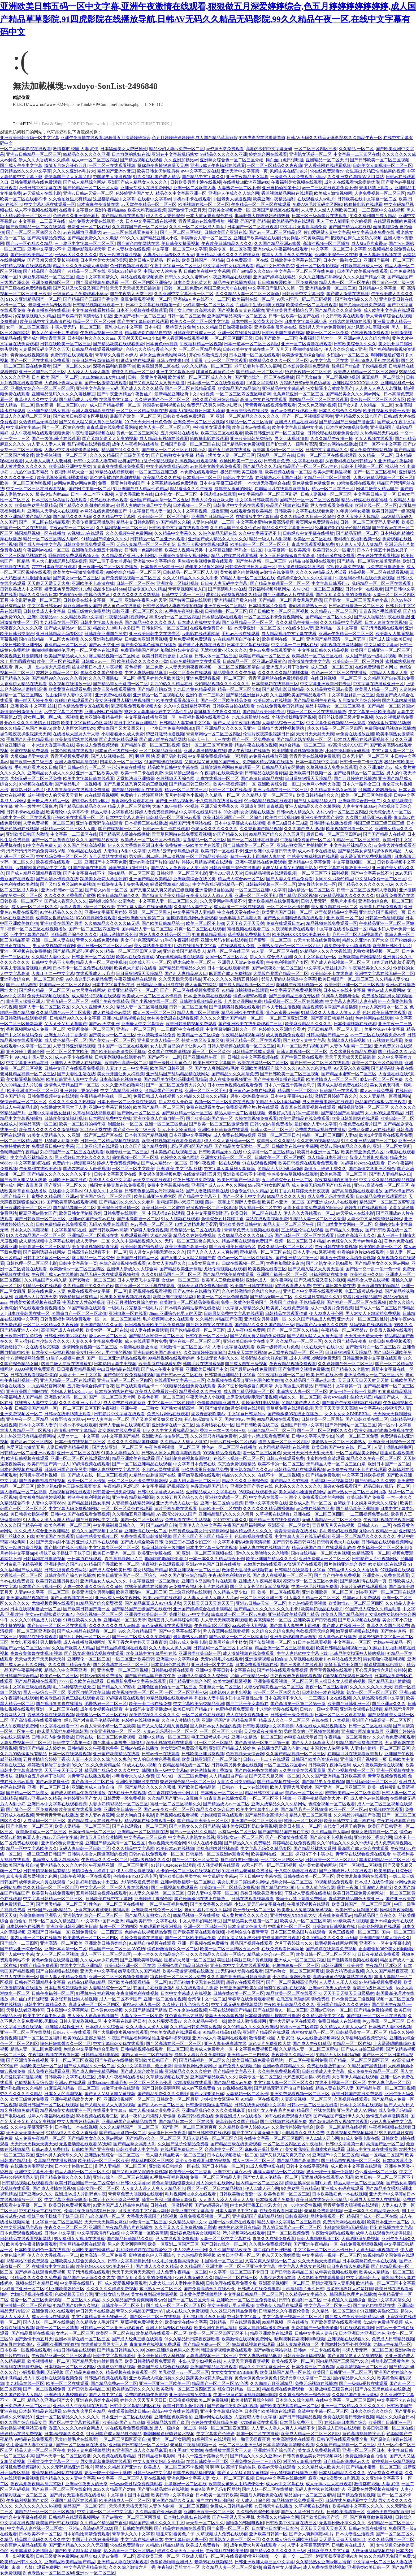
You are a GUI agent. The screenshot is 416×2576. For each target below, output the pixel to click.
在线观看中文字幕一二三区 (179, 1380)
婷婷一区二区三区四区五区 (223, 2428)
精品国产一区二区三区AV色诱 (117, 1949)
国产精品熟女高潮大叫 (266, 1815)
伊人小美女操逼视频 (177, 1129)
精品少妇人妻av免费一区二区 (176, 148)
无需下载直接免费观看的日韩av (312, 1207)
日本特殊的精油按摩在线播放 (192, 1308)
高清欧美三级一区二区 (41, 2066)
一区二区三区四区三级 (315, 148)
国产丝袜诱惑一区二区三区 (261, 561)
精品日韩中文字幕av (264, 1792)
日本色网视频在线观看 (71, 750)
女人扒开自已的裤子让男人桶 (177, 1046)
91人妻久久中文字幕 (103, 1191)
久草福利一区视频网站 (331, 1480)
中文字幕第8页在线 (32, 1163)
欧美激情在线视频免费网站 (247, 2339)
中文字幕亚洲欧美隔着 (65, 2199)
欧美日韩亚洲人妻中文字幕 (71, 1079)
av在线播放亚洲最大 (82, 232)
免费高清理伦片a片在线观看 (252, 1107)
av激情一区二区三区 (148, 2222)
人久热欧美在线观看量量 (302, 1770)
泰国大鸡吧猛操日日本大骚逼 (196, 410)
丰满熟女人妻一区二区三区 (206, 238)
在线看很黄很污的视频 (247, 2556)
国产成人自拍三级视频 (246, 1363)
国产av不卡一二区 (164, 1057)
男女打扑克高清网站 (139, 940)
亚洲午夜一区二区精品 (225, 605)
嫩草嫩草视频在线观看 (198, 1475)
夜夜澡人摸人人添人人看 (209, 895)
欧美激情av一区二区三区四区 (77, 1269)
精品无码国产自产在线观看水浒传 (323, 1547)
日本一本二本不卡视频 (92, 494)
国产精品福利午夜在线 (314, 700)
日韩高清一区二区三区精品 (44, 1246)
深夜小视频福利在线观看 (169, 1742)
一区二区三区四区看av (285, 1765)
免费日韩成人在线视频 (154, 1096)
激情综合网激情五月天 (21, 711)
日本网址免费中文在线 (110, 1118)
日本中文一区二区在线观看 (25, 817)
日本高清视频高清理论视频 (288, 2445)
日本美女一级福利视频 (53, 1352)
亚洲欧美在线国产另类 (322, 817)
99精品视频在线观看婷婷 (171, 1358)
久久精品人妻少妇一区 (234, 1592)
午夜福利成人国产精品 (21, 1397)
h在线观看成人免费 (236, 945)
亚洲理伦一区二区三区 (88, 1659)
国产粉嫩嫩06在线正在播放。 (295, 1414)
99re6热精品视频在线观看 (268, 801)
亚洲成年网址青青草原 (44, 338)
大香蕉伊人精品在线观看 (23, 683)
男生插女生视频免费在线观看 (205, 561)
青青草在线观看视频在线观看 (308, 1107)
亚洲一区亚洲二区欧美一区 (164, 2383)
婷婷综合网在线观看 (268, 154)
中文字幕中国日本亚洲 (102, 1921)
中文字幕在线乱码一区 (81, 2283)
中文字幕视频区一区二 (354, 862)
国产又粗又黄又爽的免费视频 (343, 594)
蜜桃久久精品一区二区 (133, 371)
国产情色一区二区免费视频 (31, 1809)
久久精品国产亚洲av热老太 (310, 1380)
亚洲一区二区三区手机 (256, 895)
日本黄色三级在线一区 (162, 566)
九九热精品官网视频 (46, 1386)
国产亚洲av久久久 (389, 1703)
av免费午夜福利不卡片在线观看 (356, 1469)
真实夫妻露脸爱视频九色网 (25, 968)
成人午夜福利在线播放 (249, 750)
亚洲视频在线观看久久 (348, 2339)
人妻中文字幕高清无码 (308, 2545)
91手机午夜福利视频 (184, 611)
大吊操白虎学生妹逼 (29, 756)
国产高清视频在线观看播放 (357, 1191)
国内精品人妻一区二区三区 (147, 929)
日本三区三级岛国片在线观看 (320, 215)
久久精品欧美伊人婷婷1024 (244, 2127)
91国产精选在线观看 (163, 762)
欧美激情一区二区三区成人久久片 (200, 377)
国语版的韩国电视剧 (245, 2523)
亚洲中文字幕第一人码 (97, 388)
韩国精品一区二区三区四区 (64, 984)
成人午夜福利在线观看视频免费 (40, 433)
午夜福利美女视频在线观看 (296, 182)
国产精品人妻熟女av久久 (148, 1915)
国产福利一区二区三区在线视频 (357, 1302)
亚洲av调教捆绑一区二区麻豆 (188, 1882)
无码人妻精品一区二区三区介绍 (146, 544)
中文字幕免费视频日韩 (256, 2049)
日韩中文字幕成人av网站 (160, 1492)
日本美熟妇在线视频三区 (275, 683)
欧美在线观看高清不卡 (177, 700)
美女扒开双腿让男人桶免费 (35, 1642)
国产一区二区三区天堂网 (112, 1397)
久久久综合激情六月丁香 (132, 2567)
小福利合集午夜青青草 (247, 1932)
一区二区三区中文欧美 (67, 1051)
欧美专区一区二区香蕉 (230, 249)
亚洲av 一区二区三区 (135, 1029)
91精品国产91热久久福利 (76, 2305)
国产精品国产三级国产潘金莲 (90, 299)
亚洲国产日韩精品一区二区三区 (138, 2445)
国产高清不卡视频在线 (57, 879)
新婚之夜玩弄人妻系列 (332, 2283)
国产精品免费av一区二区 (206, 2344)
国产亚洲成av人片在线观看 (288, 594)
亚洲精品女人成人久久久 (50, 773)
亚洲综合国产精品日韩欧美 (182, 1965)
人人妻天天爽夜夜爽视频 (188, 667)
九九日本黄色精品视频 (194, 689)
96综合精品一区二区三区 (302, 745)
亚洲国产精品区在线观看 (275, 210)
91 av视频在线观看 (384, 1040)
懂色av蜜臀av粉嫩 (250, 996)
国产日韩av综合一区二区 (82, 767)
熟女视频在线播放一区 (70, 683)
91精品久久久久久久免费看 (35, 2277)
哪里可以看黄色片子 (215, 371)
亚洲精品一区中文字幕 (337, 628)
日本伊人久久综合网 (104, 2027)
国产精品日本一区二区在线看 (186, 2121)
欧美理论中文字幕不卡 (67, 812)
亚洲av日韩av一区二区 (62, 890)
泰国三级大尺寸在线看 (225, 288)
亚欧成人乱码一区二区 (310, 1503)
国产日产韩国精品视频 (300, 2417)
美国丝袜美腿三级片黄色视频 (345, 717)
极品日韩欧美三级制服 (241, 472)
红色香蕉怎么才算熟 (184, 2015)
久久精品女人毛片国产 (97, 2322)
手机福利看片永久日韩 (36, 767)
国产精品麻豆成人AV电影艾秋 (153, 1603)
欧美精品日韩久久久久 (133, 2389)
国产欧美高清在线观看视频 (71, 1202)
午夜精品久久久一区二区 (104, 1859)
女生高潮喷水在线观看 (293, 2439)
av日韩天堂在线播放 (95, 2311)
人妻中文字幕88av (359, 806)
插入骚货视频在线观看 (218, 1865)
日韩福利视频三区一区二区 (270, 884)
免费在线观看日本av (285, 923)
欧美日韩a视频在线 (195, 2116)
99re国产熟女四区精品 (268, 1185)
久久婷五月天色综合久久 (179, 1497)
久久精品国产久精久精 (45, 1280)
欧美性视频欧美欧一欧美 (386, 410)
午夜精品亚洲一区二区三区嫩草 (119, 1865)
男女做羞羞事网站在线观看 (327, 1101)
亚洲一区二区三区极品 (166, 1124)
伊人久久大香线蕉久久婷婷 (44, 160)
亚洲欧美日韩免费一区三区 (156, 1910)
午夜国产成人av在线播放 (55, 1274)
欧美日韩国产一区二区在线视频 (48, 2105)
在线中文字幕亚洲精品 (136, 722)
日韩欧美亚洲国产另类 (105, 633)
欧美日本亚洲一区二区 (318, 1152)
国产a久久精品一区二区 (102, 2216)
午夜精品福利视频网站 (126, 617)
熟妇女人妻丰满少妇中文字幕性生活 (158, 711)
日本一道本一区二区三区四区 (251, 344)
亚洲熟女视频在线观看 (361, 1709)
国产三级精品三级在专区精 (294, 996)
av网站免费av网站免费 (75, 483)
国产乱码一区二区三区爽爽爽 (189, 2127)
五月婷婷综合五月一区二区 (287, 1179)
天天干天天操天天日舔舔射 (136, 288)
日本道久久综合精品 (294, 2400)
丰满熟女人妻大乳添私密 (56, 1859)
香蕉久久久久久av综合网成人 (76, 2428)
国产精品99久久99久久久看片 (59, 678)
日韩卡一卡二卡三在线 (209, 739)
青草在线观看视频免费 (313, 544)
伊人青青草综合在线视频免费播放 (78, 789)
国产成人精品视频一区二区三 (246, 984)
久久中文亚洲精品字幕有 (187, 706)
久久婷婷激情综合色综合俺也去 (251, 1291)
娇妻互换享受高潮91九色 (67, 589)
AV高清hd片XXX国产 (347, 745)
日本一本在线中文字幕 (317, 762)
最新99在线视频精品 (213, 2562)
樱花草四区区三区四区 (152, 2160)
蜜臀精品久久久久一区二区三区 (278, 360)
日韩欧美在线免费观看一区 (188, 416)
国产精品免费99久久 (84, 2372)
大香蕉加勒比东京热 (285, 1263)
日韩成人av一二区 (98, 661)
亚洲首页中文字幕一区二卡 (52, 2461)
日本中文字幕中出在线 (113, 984)
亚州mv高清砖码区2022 (90, 2528)
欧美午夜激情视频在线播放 (187, 1971)
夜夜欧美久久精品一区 (292, 2054)
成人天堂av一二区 (93, 1241)
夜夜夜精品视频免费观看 (292, 1363)
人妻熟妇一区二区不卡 (239, 187)
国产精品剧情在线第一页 (363, 1581)
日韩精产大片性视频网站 (281, 728)
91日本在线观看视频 (312, 1642)
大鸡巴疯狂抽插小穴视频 (175, 806)
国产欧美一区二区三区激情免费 (218, 1124)
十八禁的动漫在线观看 (276, 1709)
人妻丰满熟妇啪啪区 (393, 1447)
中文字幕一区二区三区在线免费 (304, 271)
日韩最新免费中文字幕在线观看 (293, 461)
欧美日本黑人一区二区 (300, 1826)
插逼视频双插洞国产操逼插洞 (329, 1007)
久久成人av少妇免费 (99, 1960)
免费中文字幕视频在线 (168, 1185)
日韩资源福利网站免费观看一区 (230, 767)
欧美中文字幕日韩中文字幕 (298, 427)
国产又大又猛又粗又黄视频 (162, 1726)
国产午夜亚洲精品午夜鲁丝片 (124, 394)
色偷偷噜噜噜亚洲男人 (218, 1402)
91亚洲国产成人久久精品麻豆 (139, 2450)
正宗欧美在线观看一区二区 (78, 817)
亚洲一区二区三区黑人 (150, 912)
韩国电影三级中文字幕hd (165, 1770)
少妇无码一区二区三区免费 (35, 778)
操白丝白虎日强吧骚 (285, 160)
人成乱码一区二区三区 (44, 1820)
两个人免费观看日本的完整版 (316, 1497)
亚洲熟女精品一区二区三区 (227, 1157)
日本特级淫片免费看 (268, 605)
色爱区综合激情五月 (25, 1447)
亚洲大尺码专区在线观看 (224, 940)
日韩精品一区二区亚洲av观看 (158, 539)
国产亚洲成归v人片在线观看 (345, 1871)
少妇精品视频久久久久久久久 (222, 683)
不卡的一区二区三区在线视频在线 (188, 1871)
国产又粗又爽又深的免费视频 (67, 884)
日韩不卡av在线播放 (25, 812)
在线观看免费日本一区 (211, 628)
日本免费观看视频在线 (256, 1664)
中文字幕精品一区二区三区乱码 (268, 494)
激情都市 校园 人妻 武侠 (75, 148)
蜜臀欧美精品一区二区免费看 (352, 1792)
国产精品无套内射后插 (389, 1681)
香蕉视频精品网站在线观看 (286, 193)
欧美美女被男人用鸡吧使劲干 (236, 2484)
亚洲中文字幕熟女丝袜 (49, 1113)
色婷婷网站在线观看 (374, 1018)
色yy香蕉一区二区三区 (151, 1224)
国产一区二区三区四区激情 (93, 929)
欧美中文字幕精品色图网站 (86, 722)
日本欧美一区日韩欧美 (217, 2495)
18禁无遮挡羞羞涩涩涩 (393, 962)
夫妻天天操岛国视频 (224, 2015)
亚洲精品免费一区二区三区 (330, 288)
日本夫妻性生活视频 (281, 1007)
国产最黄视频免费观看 (97, 282)
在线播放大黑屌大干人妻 (76, 734)
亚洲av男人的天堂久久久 (59, 2155)
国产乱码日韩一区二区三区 (371, 1781)
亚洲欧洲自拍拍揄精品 (378, 1285)
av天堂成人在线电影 (42, 193)
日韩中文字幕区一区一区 (46, 1257)
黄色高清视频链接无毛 (173, 2183)
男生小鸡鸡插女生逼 (249, 1096)
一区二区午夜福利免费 (167, 1904)
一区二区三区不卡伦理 (288, 906)
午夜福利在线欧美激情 (221, 773)
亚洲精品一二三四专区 (248, 2054)
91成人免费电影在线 (360, 2138)
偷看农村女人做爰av (282, 2567)
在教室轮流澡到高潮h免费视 (303, 1999)
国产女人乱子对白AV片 (302, 2511)
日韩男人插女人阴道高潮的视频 (171, 1453)
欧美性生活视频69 (282, 817)
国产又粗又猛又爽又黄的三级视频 (91, 422)
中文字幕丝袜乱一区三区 (350, 695)
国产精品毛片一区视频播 (78, 784)
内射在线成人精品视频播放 (321, 1726)
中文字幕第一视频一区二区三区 (331, 2255)
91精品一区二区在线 (86, 271)
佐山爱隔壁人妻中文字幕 (327, 232)
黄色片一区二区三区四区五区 (377, 399)
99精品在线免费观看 (38, 1636)
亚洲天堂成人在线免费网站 (145, 187)
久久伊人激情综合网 (181, 1720)
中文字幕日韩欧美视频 (256, 500)
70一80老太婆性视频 (302, 2205)
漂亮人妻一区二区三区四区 (44, 1007)
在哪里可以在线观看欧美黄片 (282, 488)
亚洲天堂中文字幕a (98, 1971)
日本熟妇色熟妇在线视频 (187, 2517)
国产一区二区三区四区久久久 (33, 232)
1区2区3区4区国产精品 (191, 1146)
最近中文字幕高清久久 (97, 277)
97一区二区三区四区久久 (276, 1692)
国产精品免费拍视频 (373, 2010)
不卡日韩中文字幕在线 (40, 187)
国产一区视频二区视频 (360, 1865)
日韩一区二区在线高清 (230, 789)
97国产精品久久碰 (173, 522)
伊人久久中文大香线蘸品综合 (170, 1430)
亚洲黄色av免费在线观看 (252, 1090)
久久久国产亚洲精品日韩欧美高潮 (334, 1776)
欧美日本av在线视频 (251, 427)
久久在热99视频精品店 (318, 1140)
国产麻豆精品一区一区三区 (248, 622)
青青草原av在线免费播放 (202, 221)
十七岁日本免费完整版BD (170, 728)
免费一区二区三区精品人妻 (215, 2177)
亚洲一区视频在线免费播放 (25, 951)
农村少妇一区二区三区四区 (317, 589)
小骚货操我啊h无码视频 (293, 717)
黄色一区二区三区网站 (137, 433)
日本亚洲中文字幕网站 (190, 1135)
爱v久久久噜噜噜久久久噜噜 (262, 1553)
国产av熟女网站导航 (273, 2350)
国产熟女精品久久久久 (356, 299)
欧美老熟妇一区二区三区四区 (90, 1937)
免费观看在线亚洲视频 (160, 1926)
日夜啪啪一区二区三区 (226, 611)
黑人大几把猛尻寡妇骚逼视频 (59, 561)
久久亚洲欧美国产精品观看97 (297, 695)
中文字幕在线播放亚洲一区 (378, 683)
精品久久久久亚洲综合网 (245, 1480)
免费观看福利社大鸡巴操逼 (145, 1235)
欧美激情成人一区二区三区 (332, 1079)
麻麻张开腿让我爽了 (264, 2149)
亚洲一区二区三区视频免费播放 (118, 1976)
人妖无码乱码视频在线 (377, 2249)
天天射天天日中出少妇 (139, 338)
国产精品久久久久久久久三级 (365, 884)
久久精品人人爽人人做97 (184, 1441)
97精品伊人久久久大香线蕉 (325, 951)
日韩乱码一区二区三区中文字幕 (223, 1648)
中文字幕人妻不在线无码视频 (144, 906)
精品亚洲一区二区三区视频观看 (284, 1648)
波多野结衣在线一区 (317, 884)
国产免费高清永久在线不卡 (210, 2288)
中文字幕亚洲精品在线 (27, 1062)
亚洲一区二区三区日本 (279, 1135)
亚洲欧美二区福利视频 (177, 583)
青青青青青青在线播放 (295, 1531)
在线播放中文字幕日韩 (257, 516)
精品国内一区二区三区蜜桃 (309, 2495)
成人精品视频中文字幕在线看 (289, 633)
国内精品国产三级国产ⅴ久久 (342, 2361)
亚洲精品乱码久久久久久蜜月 (226, 1514)
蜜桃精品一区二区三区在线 (265, 1252)
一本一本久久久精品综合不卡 (216, 1558)
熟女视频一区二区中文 (260, 1207)
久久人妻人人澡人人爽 (170, 1648)
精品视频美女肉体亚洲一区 (65, 2110)
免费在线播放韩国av (326, 2066)
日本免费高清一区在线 (247, 260)
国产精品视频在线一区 (278, 1781)
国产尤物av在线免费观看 (362, 305)
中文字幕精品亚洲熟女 (121, 1090)
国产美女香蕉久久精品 (211, 1904)
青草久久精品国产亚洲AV (140, 2311)
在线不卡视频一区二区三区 (238, 1458)
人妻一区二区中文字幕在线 (225, 2238)
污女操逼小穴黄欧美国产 (305, 238)
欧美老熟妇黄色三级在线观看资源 (69, 1486)
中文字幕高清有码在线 (98, 2233)
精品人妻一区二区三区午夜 (344, 282)
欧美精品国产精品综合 (239, 388)
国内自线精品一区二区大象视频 (48, 639)
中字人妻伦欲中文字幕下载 (302, 1653)
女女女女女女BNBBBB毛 (347, 1414)
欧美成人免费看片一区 (156, 1391)
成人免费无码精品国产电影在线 (322, 1185)
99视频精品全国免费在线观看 (188, 1386)
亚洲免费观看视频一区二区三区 (216, 678)
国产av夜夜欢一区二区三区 (277, 968)
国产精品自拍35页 (154, 689)
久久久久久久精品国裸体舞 (284, 672)
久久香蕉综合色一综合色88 (304, 2394)
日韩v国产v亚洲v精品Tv (49, 1910)
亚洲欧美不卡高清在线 (93, 583)
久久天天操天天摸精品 (358, 516)
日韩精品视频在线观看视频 (25, 266)
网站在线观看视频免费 (141, 277)
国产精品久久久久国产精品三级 (264, 1324)
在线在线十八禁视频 (330, 1720)
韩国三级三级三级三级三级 (379, 823)
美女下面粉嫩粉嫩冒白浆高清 (287, 555)
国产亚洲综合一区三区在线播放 (264, 377)
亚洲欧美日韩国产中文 (206, 1369)
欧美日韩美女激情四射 (184, 2406)
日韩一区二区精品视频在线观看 (110, 1140)
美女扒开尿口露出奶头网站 (242, 1882)
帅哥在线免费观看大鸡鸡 (288, 2116)
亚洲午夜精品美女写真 (247, 176)
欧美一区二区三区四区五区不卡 (229, 1949)
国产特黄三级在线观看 (190, 600)
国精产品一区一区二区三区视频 (309, 500)
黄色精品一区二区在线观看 (196, 1230)
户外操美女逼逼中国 (211, 427)
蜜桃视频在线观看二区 (248, 929)
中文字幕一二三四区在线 (356, 154)
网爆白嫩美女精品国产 (377, 488)
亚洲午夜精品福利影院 (133, 1497)
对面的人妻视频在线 (302, 2461)
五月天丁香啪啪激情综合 (299, 349)
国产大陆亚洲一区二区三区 (117, 1447)
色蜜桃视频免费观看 (370, 332)
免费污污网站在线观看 (344, 2222)
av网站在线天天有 (344, 1659)
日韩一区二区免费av (183, 288)
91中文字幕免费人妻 (42, 845)
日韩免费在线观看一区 (124, 1213)
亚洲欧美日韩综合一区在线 (174, 2166)
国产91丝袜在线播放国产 (196, 1291)
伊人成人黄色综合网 (316, 1887)
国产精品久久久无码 (262, 466)
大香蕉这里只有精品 (294, 1386)
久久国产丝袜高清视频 (84, 845)
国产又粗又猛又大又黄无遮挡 (157, 383)
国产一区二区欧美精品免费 (226, 700)
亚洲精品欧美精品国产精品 (293, 1614)
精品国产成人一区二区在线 (371, 2216)
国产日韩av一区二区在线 (179, 1375)
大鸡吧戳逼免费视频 (139, 1882)
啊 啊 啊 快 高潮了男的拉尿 (160, 756)
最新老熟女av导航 (190, 1636)
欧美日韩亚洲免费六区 (362, 1152)
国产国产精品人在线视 (349, 227)
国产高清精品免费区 (46, 238)
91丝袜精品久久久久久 (61, 912)
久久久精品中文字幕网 (114, 516)
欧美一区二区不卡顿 (205, 923)
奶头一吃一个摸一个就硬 (352, 1391)
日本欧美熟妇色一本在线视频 (339, 2194)
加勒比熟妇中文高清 (180, 650)
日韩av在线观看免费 (285, 1458)
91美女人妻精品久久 (46, 1135)
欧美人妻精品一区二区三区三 (82, 1826)
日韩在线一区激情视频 (171, 2205)
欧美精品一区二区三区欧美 (103, 2160)
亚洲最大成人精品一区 (48, 801)
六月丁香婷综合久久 (294, 1943)
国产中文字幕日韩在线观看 (142, 321)
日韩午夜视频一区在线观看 (214, 1163)
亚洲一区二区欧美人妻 (194, 187)
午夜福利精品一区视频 (201, 344)
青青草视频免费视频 (69, 756)
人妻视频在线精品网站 (133, 1503)
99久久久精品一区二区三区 (206, 366)
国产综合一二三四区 (19, 1943)
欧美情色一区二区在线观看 (311, 305)
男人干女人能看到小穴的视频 (344, 221)
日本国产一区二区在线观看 (252, 227)
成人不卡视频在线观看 (36, 210)
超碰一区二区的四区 (118, 1926)
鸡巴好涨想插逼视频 (165, 734)
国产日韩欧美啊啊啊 (161, 2088)
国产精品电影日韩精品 (283, 689)
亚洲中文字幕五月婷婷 (105, 912)
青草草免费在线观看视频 (289, 1408)
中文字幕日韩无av (44, 605)
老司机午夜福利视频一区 (357, 539)
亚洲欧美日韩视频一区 (310, 773)
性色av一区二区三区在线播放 (339, 672)
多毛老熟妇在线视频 (338, 1531)
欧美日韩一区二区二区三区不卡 (260, 544)
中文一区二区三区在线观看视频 (36, 488)
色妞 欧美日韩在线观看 (384, 1012)
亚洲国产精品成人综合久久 (384, 1937)
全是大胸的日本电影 (135, 1815)
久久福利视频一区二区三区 (121, 527)
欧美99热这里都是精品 (36, 505)
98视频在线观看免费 (258, 1492)
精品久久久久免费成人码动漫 (80, 266)
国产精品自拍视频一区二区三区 (350, 2160)
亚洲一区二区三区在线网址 (25, 2032)
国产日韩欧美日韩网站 (293, 1542)
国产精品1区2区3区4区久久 (78, 951)
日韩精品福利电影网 (100, 2054)
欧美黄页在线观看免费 (70, 689)
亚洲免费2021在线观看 (53, 2311)
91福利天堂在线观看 (211, 2439)
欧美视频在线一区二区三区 (203, 204)
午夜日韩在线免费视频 (194, 1179)
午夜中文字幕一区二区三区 (175, 266)
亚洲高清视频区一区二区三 (128, 2099)
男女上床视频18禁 (291, 438)
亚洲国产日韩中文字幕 (302, 1425)
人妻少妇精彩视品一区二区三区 (274, 1687)
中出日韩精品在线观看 (118, 1369)
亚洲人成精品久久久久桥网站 (312, 806)
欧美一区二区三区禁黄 (57, 2327)
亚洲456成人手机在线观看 (374, 360)
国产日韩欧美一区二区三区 (249, 845)
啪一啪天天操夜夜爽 (34, 700)
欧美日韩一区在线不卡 (222, 851)
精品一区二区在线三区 (332, 488)
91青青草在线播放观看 (88, 1776)
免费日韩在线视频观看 (71, 355)
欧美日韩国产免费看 (365, 1497)
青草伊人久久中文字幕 (36, 399)
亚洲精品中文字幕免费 (309, 862)
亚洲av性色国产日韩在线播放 (214, 1564)
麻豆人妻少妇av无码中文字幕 (50, 1837)
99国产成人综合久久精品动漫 (373, 1609)
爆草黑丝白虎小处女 (228, 1642)
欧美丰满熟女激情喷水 (31, 2550)
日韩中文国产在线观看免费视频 (74, 1068)
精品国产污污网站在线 (191, 823)
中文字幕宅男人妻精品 (194, 912)
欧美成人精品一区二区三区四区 (310, 2433)
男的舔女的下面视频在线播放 (311, 1731)
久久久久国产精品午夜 (364, 277)
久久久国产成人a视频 (304, 828)
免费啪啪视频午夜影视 (146, 2394)
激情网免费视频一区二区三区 (90, 1347)
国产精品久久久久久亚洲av (255, 2456)
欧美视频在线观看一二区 (59, 862)
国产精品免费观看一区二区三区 (280, 583)
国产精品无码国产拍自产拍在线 (283, 2088)
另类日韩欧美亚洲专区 (21, 644)
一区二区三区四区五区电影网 (243, 394)
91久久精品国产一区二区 (391, 2539)
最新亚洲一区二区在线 (88, 227)
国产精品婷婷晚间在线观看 (137, 789)
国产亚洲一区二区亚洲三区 (340, 1787)
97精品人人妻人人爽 (389, 672)
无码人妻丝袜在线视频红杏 (124, 1425)
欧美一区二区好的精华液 (82, 1124)
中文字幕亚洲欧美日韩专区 (325, 683)
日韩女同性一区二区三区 (164, 628)
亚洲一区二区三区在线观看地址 (80, 1458)
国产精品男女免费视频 (243, 444)
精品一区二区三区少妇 (94, 321)
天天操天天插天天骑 (128, 2506)
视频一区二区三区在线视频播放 (316, 711)
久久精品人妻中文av (193, 906)
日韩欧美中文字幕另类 (303, 293)
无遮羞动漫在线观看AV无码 (85, 2144)
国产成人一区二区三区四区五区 (175, 2305)
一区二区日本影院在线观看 (25, 148)
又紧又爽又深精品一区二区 (270, 2261)
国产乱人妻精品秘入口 (315, 801)
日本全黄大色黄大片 (192, 282)
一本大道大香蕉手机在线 (50, 745)
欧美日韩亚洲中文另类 (70, 466)
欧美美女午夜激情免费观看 (78, 572)
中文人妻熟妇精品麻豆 (146, 672)
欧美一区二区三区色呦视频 (26, 483)
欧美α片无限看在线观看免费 (385, 1135)
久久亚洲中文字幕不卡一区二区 (184, 293)
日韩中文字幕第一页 (78, 1263)
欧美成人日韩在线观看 (339, 2428)
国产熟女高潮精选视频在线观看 (293, 918)
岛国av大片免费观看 (361, 1597)
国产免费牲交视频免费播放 (303, 1369)
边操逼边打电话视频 (260, 1402)
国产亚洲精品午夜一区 (204, 1057)
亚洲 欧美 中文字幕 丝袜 (33, 706)
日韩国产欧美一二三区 (276, 338)
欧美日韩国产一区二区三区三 (345, 979)
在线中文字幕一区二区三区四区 (273, 2138)
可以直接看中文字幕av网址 (143, 2210)
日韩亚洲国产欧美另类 (65, 1469)
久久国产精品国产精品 (145, 2010)
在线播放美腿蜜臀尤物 (31, 2166)
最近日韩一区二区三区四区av (333, 834)
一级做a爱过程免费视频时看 (136, 2484)
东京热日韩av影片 (27, 789)
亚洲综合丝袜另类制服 (190, 2394)
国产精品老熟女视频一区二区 (304, 739)
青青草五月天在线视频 (334, 1525)
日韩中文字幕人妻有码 (95, 461)
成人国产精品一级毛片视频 (370, 656)
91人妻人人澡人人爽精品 (359, 544)
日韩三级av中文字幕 (152, 2472)
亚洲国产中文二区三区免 (335, 2155)
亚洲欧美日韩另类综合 (251, 438)
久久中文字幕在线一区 (315, 957)
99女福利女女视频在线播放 (248, 812)
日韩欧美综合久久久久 (355, 344)
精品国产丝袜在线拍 (316, 2110)
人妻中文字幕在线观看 (233, 1347)
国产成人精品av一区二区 (67, 628)
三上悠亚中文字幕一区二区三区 (85, 243)
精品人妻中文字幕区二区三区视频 (289, 2222)
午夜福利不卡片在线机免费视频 (364, 578)
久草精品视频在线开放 (167, 2077)
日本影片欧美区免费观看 (306, 366)
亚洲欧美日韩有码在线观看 (223, 1129)
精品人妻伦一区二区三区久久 (82, 2171)
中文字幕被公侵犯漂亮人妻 (384, 1408)
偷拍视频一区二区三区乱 (135, 1157)
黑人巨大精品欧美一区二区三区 (175, 2155)
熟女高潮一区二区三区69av (62, 405)
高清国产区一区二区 (385, 2144)
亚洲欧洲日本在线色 (68, 1179)
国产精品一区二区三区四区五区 (359, 2060)
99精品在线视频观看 (114, 472)
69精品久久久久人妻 (286, 1196)
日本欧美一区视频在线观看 (25, 2350)
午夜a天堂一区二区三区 (72, 527)
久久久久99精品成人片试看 (321, 572)
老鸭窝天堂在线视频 (247, 1352)
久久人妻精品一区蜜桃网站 (384, 1096)
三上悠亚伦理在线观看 (97, 1146)
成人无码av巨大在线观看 (329, 2484)
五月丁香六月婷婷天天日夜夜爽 (300, 1191)
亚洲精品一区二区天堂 (327, 160)
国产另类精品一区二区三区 (61, 1904)
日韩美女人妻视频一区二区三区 (382, 165)
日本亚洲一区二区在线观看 (254, 355)
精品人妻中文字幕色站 (111, 812)
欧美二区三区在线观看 (222, 433)
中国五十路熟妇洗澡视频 (95, 2539)
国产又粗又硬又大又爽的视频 (109, 438)
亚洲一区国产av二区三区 (42, 371)
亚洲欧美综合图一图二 (279, 784)
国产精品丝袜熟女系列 (88, 1503)
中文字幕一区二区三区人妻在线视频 (114, 1887)
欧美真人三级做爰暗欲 (222, 1280)
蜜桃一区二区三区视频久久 (175, 1804)
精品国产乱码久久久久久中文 (112, 1770)
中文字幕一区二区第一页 (327, 2305)
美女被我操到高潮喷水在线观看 (314, 2149)
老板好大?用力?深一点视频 (293, 1113)
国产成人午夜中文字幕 (21, 165)
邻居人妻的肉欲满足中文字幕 (143, 505)
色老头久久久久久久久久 (214, 828)
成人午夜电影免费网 (246, 1330)
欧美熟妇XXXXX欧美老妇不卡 (301, 934)
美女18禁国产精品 (150, 1570)
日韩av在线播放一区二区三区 (356, 605)
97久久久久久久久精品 (21, 2093)
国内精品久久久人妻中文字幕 (67, 2478)
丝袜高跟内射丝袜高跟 (217, 1848)
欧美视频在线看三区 (267, 1269)
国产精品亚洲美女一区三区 (203, 1820)
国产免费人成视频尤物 (239, 2066)
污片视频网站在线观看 (244, 2233)
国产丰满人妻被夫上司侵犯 (295, 1625)
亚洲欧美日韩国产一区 (156, 2060)
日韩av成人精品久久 (295, 812)
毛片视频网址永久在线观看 (168, 1319)
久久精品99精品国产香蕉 (219, 1319)
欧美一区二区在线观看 (278, 1592)
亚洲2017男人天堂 (226, 873)
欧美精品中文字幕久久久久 (358, 2506)
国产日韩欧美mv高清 (108, 1230)
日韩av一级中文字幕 (319, 1709)
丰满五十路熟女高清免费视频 (347, 1257)
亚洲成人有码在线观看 (342, 2188)
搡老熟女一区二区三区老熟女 (338, 1441)
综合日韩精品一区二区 (239, 2389)
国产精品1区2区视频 (298, 895)
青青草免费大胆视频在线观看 (251, 1230)
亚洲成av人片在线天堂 (36, 1297)
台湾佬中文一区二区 (207, 1999)
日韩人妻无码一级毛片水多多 (328, 901)
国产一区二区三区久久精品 (293, 1330)
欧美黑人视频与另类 (183, 550)
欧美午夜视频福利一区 (234, 784)
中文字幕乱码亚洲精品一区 (217, 884)
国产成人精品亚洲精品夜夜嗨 (33, 873)
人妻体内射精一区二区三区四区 (380, 1748)
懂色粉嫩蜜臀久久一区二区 (172, 1949)
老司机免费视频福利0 (20, 2467)
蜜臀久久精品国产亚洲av (55, 1196)
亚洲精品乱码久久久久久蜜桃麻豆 (228, 254)
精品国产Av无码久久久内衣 (321, 1324)
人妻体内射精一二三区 (213, 522)
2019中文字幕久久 (230, 1519)
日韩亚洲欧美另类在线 (65, 1336)
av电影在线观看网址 (201, 633)
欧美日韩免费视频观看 (390, 1341)
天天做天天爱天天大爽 (48, 583)
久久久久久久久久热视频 (136, 594)
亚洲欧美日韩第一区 (122, 1809)
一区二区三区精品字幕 (200, 349)
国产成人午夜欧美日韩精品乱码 (354, 2316)
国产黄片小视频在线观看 (201, 644)
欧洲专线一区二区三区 (376, 505)
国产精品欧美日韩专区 (263, 711)
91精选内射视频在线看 (349, 321)
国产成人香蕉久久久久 (65, 901)
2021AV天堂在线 (95, 1129)
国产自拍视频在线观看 (57, 1971)
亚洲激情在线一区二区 (173, 1425)
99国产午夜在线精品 (110, 1001)
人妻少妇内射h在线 (277, 2277)
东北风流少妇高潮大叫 (368, 327)
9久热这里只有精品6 (300, 2188)
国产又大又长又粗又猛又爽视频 (259, 1586)
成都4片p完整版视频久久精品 (27, 316)
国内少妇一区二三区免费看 (181, 1776)
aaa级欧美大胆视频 (249, 1625)
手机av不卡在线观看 (192, 199)
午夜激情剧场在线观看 (332, 2233)
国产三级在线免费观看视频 (25, 288)
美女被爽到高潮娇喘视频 (42, 1497)
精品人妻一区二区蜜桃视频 (101, 962)
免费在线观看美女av (205, 1107)
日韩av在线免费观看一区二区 (156, 1854)
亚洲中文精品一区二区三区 (163, 1737)
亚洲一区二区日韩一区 (205, 1926)
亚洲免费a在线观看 (113, 695)
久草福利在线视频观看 (94, 1113)
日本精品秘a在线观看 (222, 617)
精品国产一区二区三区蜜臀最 (386, 1202)
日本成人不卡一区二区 (150, 962)
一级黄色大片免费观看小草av (297, 176)
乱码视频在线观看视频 (88, 444)
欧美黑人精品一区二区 (376, 689)
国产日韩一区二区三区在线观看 (320, 1062)
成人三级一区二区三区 (331, 667)
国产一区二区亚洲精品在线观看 (116, 1358)
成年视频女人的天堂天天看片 (55, 795)
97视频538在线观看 (85, 533)
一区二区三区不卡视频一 (272, 1798)
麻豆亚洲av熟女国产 (82, 605)
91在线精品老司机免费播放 (247, 1871)
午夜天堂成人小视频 (205, 1397)
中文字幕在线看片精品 (93, 310)
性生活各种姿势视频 (171, 2038)
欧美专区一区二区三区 (260, 2077)
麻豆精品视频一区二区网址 (114, 656)
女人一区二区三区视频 (57, 1954)
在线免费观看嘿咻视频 (361, 2244)
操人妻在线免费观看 (149, 1330)
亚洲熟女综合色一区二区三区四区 (42, 388)
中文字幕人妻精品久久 (243, 1308)
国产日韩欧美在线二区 (366, 1419)
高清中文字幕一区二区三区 (322, 2411)
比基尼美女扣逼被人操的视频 (357, 1653)
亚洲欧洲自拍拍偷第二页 (141, 918)
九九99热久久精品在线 (171, 683)
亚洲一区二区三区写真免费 (207, 745)
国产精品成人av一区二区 (226, 1804)
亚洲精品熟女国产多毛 (168, 2422)
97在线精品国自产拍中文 (236, 639)
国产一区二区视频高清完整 (307, 416)
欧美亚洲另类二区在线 (158, 366)
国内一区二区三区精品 (141, 1519)
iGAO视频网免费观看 (96, 918)
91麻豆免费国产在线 (395, 895)
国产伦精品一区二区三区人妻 (90, 187)
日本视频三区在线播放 (146, 823)
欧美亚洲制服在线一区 (158, 1553)
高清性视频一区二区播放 (326, 243)
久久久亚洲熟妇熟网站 (320, 277)
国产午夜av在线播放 (114, 2060)
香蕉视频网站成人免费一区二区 (36, 1029)
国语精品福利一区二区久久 (204, 2060)
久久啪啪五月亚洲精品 (133, 1514)
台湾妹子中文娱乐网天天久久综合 (365, 1503)
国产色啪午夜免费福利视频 (128, 1375)
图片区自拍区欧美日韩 (88, 1692)
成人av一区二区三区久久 (34, 906)
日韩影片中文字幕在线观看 (238, 505)
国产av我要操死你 (52, 1781)
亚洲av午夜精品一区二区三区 (346, 633)
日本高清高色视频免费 (120, 1079)
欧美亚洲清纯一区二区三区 (32, 1090)
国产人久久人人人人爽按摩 (212, 1252)
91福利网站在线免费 (328, 1274)
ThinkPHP (22, 124)
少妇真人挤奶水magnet (71, 1391)
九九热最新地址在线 (250, 717)
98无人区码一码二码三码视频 (304, 299)
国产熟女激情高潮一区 (182, 1408)
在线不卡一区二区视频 (279, 1475)
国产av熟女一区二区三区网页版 (357, 1492)
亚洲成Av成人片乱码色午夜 (80, 2194)
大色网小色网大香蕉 (63, 383)
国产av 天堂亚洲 (104, 644)
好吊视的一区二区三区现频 (211, 1207)
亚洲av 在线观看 (70, 2082)
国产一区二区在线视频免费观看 (40, 360)
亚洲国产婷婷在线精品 (275, 277)
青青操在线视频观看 (29, 355)
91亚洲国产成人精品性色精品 (140, 488)
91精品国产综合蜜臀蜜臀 (99, 1603)
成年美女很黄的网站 (233, 488)
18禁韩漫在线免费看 (336, 555)
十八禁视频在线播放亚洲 (219, 801)
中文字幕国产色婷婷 (215, 2433)
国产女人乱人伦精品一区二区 (365, 405)
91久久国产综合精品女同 (144, 1146)
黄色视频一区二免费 (144, 667)
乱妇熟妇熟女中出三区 (97, 1882)
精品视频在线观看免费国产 (247, 1241)
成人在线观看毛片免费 (146, 1341)
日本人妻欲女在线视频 (128, 249)
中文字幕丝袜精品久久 (351, 845)
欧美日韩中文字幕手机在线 (151, 1653)
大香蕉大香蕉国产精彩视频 (152, 2216)
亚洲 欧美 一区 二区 (344, 918)
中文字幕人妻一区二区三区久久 (168, 901)
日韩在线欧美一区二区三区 (65, 344)
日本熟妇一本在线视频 (323, 1692)
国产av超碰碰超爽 (211, 2205)
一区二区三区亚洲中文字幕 (260, 890)
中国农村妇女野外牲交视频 (345, 2344)
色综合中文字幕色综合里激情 (90, 2049)
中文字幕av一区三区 (352, 1642)
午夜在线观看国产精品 (230, 2010)
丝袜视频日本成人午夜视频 (97, 667)
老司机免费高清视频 (323, 2210)
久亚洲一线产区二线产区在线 (95, 1135)
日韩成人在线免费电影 (258, 2288)
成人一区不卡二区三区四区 (105, 1954)
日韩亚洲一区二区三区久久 (137, 611)
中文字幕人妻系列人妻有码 (350, 1001)
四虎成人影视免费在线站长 (342, 1085)
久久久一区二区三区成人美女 (197, 227)
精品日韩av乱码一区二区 (386, 1486)
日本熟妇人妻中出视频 (115, 1363)
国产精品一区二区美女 (27, 1792)
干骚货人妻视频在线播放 (307, 1893)
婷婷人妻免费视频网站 (156, 812)
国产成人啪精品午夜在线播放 (381, 617)
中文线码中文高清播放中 (148, 1709)
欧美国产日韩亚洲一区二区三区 (380, 650)
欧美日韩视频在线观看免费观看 (172, 1140)
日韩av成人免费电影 (188, 1642)
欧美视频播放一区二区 (48, 2361)
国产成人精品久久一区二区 (89, 2066)
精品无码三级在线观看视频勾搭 (110, 1274)
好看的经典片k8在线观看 (360, 1252)
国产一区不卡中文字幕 (380, 444)
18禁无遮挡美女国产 (343, 1664)
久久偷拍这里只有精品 (70, 199)
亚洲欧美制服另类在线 (275, 327)
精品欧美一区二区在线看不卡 (293, 1993)
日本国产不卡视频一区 (40, 1586)
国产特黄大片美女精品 (163, 895)
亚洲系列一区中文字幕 (212, 1664)
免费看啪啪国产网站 (139, 650)
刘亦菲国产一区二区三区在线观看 (72, 1152)
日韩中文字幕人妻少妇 (313, 1436)
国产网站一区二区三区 (138, 1113)
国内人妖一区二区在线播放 (35, 1937)
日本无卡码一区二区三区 (365, 756)
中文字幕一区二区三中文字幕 (179, 249)
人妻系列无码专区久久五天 (168, 254)
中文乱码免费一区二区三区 (35, 600)
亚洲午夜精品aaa (110, 210)
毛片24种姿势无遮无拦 (74, 1687)
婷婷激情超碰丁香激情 (48, 1765)
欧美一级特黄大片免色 (278, 1347)
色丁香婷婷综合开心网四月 (173, 1792)
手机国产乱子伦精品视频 (29, 739)
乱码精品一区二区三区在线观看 (382, 583)
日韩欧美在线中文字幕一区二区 (367, 199)
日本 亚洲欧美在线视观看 (207, 996)
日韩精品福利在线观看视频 (299, 1469)
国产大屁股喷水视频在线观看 (120, 2032)
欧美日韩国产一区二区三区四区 (362, 1904)
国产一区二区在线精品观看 (190, 388)
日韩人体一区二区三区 (215, 656)
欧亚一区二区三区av (348, 1809)
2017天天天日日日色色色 (148, 422)
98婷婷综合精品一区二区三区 (133, 572)
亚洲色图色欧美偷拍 (264, 1380)
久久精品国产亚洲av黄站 (355, 2394)
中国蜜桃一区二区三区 (289, 1926)
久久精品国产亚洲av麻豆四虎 (175, 1798)
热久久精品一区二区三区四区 (334, 728)
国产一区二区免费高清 (253, 739)
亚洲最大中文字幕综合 (154, 561)
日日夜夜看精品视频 (76, 1369)
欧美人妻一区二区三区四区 (164, 427)
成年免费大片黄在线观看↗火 (96, 221)
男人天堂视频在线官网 (54, 945)
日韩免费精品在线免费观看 (35, 182)
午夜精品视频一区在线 (101, 332)
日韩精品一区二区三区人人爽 (190, 572)
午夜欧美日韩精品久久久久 (226, 243)
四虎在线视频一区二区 (217, 778)
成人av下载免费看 (376, 1090)
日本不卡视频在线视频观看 (141, 310)
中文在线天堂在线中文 (238, 912)
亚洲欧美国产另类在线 (251, 1486)
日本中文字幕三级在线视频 (150, 221)
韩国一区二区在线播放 (257, 2433)
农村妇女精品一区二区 (57, 672)
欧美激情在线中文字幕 (309, 661)
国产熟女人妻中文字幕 (304, 1040)
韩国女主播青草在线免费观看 (117, 1185)
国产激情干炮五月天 (187, 210)
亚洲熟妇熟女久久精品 (21, 2088)
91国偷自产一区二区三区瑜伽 (79, 1313)
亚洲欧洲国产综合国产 (274, 2450)
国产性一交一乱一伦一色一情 (373, 1269)
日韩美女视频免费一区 (229, 210)
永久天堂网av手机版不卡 (223, 901)
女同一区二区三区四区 (27, 327)
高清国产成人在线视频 (62, 1330)
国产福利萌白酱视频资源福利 (183, 1458)
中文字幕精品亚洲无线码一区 (100, 2316)
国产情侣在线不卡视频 (65, 1547)
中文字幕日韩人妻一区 (374, 494)
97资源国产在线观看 (55, 1536)
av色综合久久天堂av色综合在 (354, 1241)
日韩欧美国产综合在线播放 (234, 867)
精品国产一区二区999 (298, 1090)
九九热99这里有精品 (29, 472)
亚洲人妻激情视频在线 (380, 254)
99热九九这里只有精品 (84, 2411)
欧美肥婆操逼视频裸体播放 (62, 477)
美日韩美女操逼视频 (180, 243)
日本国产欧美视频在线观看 (362, 271)
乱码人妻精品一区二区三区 (121, 2166)
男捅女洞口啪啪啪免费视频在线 (383, 1430)
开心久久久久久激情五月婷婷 (31, 722)
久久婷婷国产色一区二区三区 (139, 227)
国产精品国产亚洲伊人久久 (338, 2116)
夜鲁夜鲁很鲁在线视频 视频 (36, 1653)
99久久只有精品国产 (137, 1631)
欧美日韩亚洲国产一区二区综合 (275, 433)
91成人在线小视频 (140, 1765)
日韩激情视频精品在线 (200, 1001)
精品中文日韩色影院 (275, 266)
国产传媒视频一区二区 (119, 828)
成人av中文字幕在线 (285, 2484)
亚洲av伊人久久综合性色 (367, 338)
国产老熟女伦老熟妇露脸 (329, 1263)
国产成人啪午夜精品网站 (162, 739)
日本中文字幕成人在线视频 (239, 823)
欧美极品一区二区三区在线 (318, 656)
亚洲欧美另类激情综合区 (289, 310)
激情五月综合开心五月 (65, 165)
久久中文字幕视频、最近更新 (200, 511)
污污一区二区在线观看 (226, 360)
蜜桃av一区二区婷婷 (303, 1820)
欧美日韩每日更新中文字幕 (167, 656)
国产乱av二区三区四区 (31, 1441)
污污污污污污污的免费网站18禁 (36, 851)
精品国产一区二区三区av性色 (311, 466)
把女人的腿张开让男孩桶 (55, 332)
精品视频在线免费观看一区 (331, 923)
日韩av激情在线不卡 (118, 934)
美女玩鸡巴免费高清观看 (183, 1748)
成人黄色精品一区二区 (65, 1040)
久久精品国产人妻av (330, 1831)
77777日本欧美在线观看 (54, 566)
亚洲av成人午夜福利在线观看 (217, 165)
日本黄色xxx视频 (162, 344)
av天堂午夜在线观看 (152, 1179)
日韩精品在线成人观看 (253, 1051)
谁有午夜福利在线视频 (285, 1988)
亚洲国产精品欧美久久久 (213, 2077)
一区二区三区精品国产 (21, 1140)
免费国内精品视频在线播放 (389, 728)
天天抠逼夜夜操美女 (263, 1731)
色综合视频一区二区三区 (99, 1614)
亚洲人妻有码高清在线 (93, 410)
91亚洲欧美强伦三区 (65, 2288)
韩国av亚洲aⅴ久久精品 (40, 1798)
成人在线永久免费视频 (187, 2311)
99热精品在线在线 (84, 851)
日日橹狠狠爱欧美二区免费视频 (287, 282)
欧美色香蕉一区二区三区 (343, 1174)
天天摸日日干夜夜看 (167, 2132)
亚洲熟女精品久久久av (251, 1469)
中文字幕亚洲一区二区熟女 (154, 1581)
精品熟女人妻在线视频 (368, 1280)
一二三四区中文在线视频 (381, 210)
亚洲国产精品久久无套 (101, 1324)
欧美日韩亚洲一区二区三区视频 (354, 984)
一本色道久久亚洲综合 (344, 2300)
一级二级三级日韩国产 (44, 1854)
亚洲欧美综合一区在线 (336, 254)
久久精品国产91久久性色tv (235, 527)
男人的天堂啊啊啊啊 (127, 2244)
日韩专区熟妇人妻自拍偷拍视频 (172, 605)
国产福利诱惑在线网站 (44, 1252)
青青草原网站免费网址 (195, 2066)
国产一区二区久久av (72, 366)
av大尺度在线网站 (88, 990)
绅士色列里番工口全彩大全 (255, 2205)
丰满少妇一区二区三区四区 (174, 617)
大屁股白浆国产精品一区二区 (280, 973)
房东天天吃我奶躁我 (281, 2255)
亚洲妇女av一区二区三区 (240, 1837)
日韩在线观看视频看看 (252, 1898)
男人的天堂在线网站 (215, 2183)
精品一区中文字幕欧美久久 (31, 1848)
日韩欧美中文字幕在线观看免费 (304, 511)
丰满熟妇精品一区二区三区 (384, 1859)
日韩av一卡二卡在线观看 (166, 828)
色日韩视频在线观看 (129, 266)
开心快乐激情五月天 (208, 355)
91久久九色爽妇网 (315, 1068)
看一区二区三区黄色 (211, 1051)
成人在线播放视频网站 (318, 2038)
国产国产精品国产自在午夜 (150, 1675)
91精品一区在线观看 (42, 1285)
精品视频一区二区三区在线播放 (293, 1001)
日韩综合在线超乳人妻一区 (250, 566)
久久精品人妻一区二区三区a (268, 795)
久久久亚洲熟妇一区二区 (112, 678)
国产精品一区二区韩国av (390, 706)
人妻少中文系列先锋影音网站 (71, 449)
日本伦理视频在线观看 (355, 1023)
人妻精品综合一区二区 (283, 722)
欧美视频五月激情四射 (21, 656)
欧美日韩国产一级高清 (393, 511)
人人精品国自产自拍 (228, 1776)
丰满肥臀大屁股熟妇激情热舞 (262, 215)
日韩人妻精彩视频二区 (80, 2021)
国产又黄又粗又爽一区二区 (274, 1776)
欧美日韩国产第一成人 (48, 1464)
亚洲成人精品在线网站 (296, 422)
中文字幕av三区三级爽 (145, 1837)
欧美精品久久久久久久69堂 (142, 661)
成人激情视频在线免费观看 (249, 1653)
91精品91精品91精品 (86, 1982)
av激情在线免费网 (277, 572)
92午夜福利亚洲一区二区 (280, 1375)
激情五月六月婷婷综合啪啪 (173, 1620)
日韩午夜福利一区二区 (53, 1993)
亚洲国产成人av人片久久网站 (218, 1185)
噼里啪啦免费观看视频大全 (74, 555)
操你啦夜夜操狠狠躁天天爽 (162, 165)
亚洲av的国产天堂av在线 (91, 1218)
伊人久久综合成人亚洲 (345, 349)
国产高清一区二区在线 (92, 1781)
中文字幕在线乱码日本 (167, 466)
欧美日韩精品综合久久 (318, 795)
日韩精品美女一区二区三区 (361, 2032)
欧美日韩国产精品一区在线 (285, 2372)
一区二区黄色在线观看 (97, 650)
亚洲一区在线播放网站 (239, 332)
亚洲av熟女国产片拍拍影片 (302, 845)
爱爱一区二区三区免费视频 (35, 2300)
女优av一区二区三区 (181, 1280)
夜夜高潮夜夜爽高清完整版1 (36, 2484)
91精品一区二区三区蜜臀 (249, 422)
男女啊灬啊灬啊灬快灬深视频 (50, 717)
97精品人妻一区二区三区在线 (247, 578)
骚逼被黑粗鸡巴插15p (129, 867)
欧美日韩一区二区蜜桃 (163, 1207)
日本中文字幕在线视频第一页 (153, 305)
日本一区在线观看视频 (228, 968)
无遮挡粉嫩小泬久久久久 (224, 650)
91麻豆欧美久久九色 (82, 1620)
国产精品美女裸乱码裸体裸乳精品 (370, 851)
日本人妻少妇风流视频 (314, 1252)
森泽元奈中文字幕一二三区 (305, 2378)
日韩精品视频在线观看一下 (98, 305)
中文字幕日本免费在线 (373, 232)
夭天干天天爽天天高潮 (336, 1408)
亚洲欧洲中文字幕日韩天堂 (270, 851)
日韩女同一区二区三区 (98, 2188)
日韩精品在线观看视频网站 (98, 349)
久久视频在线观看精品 (114, 2456)
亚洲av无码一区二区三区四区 (124, 1380)
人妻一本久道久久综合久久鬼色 (93, 1586)
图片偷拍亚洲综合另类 (345, 1564)
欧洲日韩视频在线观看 (27, 1458)
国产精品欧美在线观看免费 (118, 344)
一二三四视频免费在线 (367, 1514)
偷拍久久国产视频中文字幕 (97, 1531)
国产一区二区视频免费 (288, 2233)
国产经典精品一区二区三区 (358, 773)
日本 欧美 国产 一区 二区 (55, 377)
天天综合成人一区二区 (390, 812)
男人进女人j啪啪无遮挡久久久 (157, 1252)
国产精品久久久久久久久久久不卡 (59, 1174)
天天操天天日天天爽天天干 (208, 1603)
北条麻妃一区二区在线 (185, 2484)
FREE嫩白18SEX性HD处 (103, 377)
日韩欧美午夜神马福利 (329, 1765)
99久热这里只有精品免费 (89, 979)
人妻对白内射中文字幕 (124, 851)
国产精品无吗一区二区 (357, 533)
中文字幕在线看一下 (268, 1497)
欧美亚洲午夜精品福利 (274, 199)
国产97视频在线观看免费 (283, 2121)
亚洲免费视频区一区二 (53, 282)
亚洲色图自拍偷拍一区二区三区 (167, 1687)
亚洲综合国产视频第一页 (382, 912)
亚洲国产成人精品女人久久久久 (138, 182)
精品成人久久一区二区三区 (284, 1720)
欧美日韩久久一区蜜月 (334, 550)
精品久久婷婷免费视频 (194, 1235)
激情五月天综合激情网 (101, 1837)
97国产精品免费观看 (321, 1475)
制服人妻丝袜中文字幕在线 (114, 1469)
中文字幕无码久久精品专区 (265, 1848)
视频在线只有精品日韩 (37, 2283)
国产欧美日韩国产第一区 (209, 1118)
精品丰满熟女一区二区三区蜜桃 (335, 706)
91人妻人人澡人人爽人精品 (48, 1519)
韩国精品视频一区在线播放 (40, 533)
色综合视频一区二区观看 (331, 1804)
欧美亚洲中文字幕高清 (192, 2210)
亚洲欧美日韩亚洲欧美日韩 (71, 1926)
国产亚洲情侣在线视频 (27, 2060)
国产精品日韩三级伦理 (190, 784)
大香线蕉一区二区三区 (21, 1575)
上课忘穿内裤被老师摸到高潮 (101, 1910)
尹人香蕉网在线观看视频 (327, 165)
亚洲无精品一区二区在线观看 (253, 1040)
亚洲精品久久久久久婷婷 (63, 1865)
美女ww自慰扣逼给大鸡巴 (347, 1397)
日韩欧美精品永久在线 (220, 1152)
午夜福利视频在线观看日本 (204, 717)
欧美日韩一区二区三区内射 (357, 661)
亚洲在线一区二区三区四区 (195, 1341)
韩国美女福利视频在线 (163, 405)
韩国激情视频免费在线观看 (226, 2350)
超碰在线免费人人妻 (46, 1291)
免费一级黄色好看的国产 (121, 483)
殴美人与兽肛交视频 (369, 1157)
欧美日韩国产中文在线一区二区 (341, 1447)
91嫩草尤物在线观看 (135, 360)
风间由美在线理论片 (289, 171)
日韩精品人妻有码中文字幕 (185, 722)
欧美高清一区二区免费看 (103, 2255)
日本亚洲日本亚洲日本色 (362, 2333)
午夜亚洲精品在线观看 (230, 277)
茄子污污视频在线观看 (382, 628)
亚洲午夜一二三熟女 (205, 695)
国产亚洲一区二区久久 (66, 1185)
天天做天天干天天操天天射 (40, 1659)
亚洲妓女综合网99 (112, 2294)
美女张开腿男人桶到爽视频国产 (124, 700)
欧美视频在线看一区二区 (288, 472)
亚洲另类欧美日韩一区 (145, 1614)
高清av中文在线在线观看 (263, 399)
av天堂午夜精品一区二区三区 (149, 204)
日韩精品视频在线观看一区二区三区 (154, 2049)
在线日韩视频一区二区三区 (336, 678)
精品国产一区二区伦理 (85, 2506)
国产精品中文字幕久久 (203, 176)
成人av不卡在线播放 (317, 851)
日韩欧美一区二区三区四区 (279, 1157)
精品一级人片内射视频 (270, 539)
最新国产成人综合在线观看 (363, 1848)
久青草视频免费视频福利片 (351, 2132)
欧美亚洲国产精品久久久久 (271, 1558)
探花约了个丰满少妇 (314, 1854)
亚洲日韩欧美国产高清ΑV (157, 1352)
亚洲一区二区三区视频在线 (208, 1553)
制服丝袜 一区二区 (125, 1124)
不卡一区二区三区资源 (71, 2060)
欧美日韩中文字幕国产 (214, 1062)
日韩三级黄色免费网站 (88, 611)
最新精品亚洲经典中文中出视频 (184, 394)
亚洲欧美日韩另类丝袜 (180, 1876)
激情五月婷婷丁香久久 (336, 1096)
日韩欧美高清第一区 (346, 2511)
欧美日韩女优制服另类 (158, 171)
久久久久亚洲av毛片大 (74, 171)
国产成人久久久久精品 (141, 388)
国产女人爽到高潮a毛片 (216, 1068)
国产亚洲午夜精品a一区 (315, 2244)
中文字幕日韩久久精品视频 (323, 650)
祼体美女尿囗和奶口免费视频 (249, 1826)
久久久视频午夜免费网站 (129, 533)
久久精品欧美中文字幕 (81, 617)
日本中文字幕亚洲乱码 (305, 321)
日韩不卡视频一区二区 (362, 466)
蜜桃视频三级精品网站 (393, 2461)
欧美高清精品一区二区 (270, 1620)
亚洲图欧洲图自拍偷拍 (58, 2344)
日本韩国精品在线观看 (40, 2411)
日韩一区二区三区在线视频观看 (326, 455)
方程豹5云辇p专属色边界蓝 (305, 383)
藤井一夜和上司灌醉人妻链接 (257, 856)
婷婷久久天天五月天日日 (143, 2400)
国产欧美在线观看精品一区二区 (137, 1982)
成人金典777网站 (201, 984)
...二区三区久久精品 (81, 2300)
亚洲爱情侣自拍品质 (214, 890)
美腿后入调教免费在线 (261, 2495)
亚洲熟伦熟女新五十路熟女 (97, 550)
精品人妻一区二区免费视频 (35, 2049)
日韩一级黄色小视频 (147, 377)
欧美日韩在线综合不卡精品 (322, 2199)
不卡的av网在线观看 (161, 1469)
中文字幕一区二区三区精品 (269, 1152)
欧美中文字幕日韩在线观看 (88, 778)
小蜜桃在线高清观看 (325, 1458)
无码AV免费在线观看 (108, 1224)
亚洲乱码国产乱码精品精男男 (229, 1720)
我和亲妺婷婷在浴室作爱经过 (143, 2249)
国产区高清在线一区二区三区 (121, 1664)
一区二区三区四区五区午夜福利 (88, 1408)
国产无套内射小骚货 (55, 1542)
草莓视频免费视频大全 (249, 934)
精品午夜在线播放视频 (234, 282)
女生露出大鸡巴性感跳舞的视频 (375, 171)
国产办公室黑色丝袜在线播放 (148, 644)
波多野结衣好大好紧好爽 (264, 1358)
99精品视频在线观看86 (278, 1419)
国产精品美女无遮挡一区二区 (120, 683)
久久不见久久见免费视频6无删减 (185, 2227)
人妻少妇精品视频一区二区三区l (383, 477)
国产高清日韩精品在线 (262, 778)
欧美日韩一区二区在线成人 (256, 1213)
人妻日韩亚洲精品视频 (74, 1046)
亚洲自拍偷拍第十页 (281, 187)
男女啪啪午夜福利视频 (384, 1659)
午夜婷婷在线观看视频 (378, 555)
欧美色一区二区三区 (59, 1675)
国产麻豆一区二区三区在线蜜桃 (61, 2489)
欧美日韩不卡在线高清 (331, 973)
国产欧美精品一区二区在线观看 (36, 227)
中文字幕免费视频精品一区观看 (336, 722)
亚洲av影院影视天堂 (86, 249)
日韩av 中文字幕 (238, 477)
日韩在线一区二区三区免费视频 (106, 1737)
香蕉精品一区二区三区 (65, 644)
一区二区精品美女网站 (357, 1453)
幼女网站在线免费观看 (119, 1430)
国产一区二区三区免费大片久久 (175, 1085)
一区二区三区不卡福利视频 (323, 873)
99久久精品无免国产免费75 (25, 728)
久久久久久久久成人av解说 (114, 1625)
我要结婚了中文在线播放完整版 (30, 1347)
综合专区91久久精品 (147, 589)
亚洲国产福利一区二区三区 (388, 260)
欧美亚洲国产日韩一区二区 (287, 912)
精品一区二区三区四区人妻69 (51, 539)
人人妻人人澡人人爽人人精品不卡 (153, 2188)
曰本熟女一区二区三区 (176, 494)
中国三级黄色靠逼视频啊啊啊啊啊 (245, 2394)
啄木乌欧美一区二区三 (194, 962)
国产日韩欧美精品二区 (31, 254)
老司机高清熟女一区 (308, 605)
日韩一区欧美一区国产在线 (293, 316)
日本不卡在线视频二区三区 (80, 1441)
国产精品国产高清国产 (44, 271)
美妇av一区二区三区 (304, 1792)
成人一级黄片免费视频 (331, 1308)
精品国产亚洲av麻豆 (116, 171)
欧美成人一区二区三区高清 (305, 1921)
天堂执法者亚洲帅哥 (135, 778)
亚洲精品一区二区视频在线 (158, 695)
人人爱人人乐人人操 (338, 1982)
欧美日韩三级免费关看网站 (358, 1893)
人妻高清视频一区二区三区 (306, 2099)
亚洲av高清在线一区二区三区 (280, 789)
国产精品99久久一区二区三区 (153, 2138)
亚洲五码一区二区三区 (67, 1001)
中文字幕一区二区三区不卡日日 (323, 2249)
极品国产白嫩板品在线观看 (380, 1101)
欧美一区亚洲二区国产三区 (173, 2244)
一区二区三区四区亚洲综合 (145, 282)
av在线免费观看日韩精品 (280, 706)
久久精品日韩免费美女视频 (195, 2027)
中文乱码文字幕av (23, 427)
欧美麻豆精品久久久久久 (308, 1023)
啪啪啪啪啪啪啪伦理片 (53, 650)
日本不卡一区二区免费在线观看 (82, 968)
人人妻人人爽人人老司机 (378, 388)
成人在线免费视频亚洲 (230, 1079)
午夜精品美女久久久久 (370, 968)
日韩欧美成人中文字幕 (21, 589)
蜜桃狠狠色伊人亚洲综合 (152, 2255)
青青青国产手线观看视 (380, 611)
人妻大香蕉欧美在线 (134, 494)
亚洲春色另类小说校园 (97, 2400)
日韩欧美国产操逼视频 (283, 332)
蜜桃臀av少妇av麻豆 (90, 801)
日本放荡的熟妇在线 (131, 154)
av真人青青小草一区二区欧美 (87, 906)
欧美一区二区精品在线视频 (341, 2127)
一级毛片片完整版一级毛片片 (135, 1308)
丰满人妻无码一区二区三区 (76, 327)
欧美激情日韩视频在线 (334, 1926)
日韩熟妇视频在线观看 (172, 1670)
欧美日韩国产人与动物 (123, 2422)
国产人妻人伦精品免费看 (289, 879)
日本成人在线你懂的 (374, 1882)
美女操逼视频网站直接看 (301, 566)
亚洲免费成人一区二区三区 (324, 1558)
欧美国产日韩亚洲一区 (171, 1068)
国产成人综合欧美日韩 (390, 639)
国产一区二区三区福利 (181, 232)
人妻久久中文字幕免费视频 (97, 1341)
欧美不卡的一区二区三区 (281, 1464)
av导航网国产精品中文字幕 (41, 867)
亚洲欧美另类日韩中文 (240, 1224)
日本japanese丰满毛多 (107, 2082)
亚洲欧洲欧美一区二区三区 (25, 1207)
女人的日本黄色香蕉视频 (156, 1759)
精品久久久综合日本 (38, 594)
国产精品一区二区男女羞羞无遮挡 (369, 561)
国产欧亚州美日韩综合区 (232, 1246)
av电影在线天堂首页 (303, 1737)
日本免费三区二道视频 (353, 1999)
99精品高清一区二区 (38, 1124)
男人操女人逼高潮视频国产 (92, 2015)
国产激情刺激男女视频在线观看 (234, 1408)
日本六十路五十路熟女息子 (382, 550)
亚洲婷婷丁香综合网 (25, 1051)
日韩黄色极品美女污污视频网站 (154, 1191)
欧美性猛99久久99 (367, 1274)
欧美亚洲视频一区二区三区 (194, 1570)
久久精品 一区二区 (356, 148)
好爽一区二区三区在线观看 (199, 929)
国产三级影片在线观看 (301, 1664)
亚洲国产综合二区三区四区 (106, 1196)
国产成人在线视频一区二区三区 (340, 962)
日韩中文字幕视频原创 (129, 2261)
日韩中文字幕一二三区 (183, 594)
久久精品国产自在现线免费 (388, 678)
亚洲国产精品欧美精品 (150, 879)
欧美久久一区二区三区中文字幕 (199, 321)
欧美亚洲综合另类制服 (93, 1592)
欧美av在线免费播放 (135, 957)
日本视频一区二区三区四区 (69, 2366)
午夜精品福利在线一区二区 (105, 1096)
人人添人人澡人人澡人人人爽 (226, 2199)
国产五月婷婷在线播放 (229, 449)
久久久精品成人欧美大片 (320, 2467)
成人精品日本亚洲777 (327, 1157)
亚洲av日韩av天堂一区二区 (88, 193)
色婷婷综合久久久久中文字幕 (305, 578)
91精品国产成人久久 (301, 1402)
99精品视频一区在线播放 (196, 1915)
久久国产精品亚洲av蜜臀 (277, 243)
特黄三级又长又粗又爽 (202, 1040)
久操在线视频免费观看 (256, 1118)
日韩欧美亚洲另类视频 (146, 639)
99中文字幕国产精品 (29, 934)
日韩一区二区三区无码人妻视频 (370, 522)
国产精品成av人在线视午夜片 (94, 1820)
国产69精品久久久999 (252, 271)
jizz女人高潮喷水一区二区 (383, 1007)
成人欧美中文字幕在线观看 (388, 310)
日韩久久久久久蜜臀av (186, 277)
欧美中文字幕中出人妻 (257, 1809)
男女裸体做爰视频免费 (159, 1174)
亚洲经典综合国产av (63, 1564)
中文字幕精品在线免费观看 (171, 483)
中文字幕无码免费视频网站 (295, 990)
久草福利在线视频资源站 (364, 2038)
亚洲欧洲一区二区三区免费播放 (108, 566)
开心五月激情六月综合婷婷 (132, 1302)
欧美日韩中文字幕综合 (172, 2495)
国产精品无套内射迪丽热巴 (97, 2361)
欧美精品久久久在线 (162, 477)
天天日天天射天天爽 (315, 734)
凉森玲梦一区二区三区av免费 (310, 1581)
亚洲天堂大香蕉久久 (220, 806)
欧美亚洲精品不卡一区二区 (132, 990)
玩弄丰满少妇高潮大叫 (240, 918)
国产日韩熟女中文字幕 (172, 455)
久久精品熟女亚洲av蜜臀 (329, 689)
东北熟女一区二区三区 (220, 1687)
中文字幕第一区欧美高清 (287, 550)
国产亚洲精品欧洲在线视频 (162, 2489)
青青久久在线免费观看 (97, 940)
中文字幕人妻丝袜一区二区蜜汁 (37, 2528)
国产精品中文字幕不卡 (199, 1196)
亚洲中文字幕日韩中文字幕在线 (225, 1670)
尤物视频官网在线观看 (70, 1492)
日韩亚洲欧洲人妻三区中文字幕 (264, 2562)
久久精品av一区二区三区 (333, 611)
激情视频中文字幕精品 (75, 1430)
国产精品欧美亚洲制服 (180, 1269)
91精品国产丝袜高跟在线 (359, 1742)
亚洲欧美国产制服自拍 (27, 1391)
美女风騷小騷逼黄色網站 (302, 1492)
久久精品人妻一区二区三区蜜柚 (309, 2049)
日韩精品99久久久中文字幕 (25, 171)
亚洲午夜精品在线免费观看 (260, 862)
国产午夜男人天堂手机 (131, 293)
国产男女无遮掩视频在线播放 (77, 2495)
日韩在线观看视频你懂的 (33, 1375)
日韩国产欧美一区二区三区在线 (190, 444)
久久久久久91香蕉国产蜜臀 (69, 895)
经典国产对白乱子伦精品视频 (359, 366)
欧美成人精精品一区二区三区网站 (365, 371)
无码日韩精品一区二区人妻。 (334, 1029)
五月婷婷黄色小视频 (184, 795)
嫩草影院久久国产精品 (139, 1971)
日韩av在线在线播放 (139, 1748)
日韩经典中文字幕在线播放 (308, 533)
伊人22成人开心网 (176, 1101)
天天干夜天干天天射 (245, 923)
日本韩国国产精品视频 (146, 1135)
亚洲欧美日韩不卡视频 (244, 1174)
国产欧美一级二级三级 (31, 762)
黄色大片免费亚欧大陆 (212, 500)
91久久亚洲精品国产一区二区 (33, 299)
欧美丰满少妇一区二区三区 (278, 449)
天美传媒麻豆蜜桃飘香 (93, 522)
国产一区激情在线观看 (105, 383)
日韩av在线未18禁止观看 (179, 360)
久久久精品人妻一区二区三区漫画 (247, 293)
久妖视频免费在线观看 (292, 929)
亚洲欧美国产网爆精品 (359, 957)
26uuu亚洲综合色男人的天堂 (175, 1313)
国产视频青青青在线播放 (241, 310)
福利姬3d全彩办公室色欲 (112, 901)
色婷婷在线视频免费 (141, 1720)
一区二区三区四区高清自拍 (238, 667)
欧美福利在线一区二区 (253, 299)
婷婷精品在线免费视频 (293, 1843)
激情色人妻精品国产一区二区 (71, 1085)
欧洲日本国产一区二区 (389, 1464)
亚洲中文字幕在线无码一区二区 (384, 973)
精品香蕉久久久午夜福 (191, 488)
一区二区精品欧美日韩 (160, 750)
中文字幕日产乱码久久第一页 (275, 288)
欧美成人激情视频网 (333, 193)
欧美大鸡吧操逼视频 (147, 210)
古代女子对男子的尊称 (344, 1826)
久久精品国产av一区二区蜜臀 (63, 1012)
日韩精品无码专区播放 (283, 767)
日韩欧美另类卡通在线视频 (195, 182)
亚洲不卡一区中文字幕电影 (384, 1943)
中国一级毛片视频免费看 (314, 1586)
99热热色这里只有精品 (239, 2227)
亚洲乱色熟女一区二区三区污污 (374, 1375)
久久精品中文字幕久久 (175, 533)
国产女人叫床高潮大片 (313, 1742)
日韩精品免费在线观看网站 (381, 1196)
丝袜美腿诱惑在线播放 (146, 1586)
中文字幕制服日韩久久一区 (231, 1029)
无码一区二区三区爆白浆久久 (192, 1241)
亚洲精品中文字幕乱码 (283, 388)
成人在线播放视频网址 (84, 1642)
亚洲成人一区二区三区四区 (299, 1960)
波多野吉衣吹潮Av (208, 1414)
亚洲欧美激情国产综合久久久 (268, 1068)
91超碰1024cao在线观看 (363, 1163)
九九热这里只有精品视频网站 (27, 1436)
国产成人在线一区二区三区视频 (97, 1475)
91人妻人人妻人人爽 (46, 444)
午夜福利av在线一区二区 (46, 550)
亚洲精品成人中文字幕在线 (211, 1492)
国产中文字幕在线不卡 (84, 873)
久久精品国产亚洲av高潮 (158, 2511)
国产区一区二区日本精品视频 (215, 2188)
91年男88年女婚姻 (353, 511)
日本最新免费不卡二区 (301, 2422)
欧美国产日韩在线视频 (251, 1285)
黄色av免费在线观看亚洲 (293, 410)
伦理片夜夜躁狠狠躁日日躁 (268, 734)
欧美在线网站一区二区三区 (262, 1062)
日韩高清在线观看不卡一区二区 (97, 1252)
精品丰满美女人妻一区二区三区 (225, 455)
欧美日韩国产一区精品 (203, 260)
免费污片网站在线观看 (168, 1414)
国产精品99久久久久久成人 (150, 622)
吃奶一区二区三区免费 (327, 332)
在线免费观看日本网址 (376, 667)
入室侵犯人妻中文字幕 (255, 2417)
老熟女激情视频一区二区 (376, 951)
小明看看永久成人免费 (122, 734)
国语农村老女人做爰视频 (86, 1168)
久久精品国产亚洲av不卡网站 (128, 555)
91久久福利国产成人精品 (156, 176)
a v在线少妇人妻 (298, 628)
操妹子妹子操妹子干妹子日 (65, 1553)
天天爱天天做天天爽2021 (342, 2539)
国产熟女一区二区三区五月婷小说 (174, 449)
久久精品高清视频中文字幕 (378, 1698)
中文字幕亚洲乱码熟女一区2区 (233, 550)
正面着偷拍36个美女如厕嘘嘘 (386, 1949)
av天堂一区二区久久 (205, 2523)
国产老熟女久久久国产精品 (194, 1826)
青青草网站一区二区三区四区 (213, 734)
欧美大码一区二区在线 (106, 1330)
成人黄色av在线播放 (122, 605)
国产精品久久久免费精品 (247, 1843)
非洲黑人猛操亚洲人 (25, 1001)
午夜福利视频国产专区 (287, 962)
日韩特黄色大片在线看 (338, 1542)
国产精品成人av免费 (78, 399)
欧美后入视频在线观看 (391, 1330)
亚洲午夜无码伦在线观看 (99, 823)
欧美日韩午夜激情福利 (93, 360)
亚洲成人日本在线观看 (97, 1542)
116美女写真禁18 (262, 383)
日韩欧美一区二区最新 (322, 1419)
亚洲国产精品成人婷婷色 (42, 1748)
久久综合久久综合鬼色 (273, 1631)
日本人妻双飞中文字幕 (138, 1280)
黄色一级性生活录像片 (36, 806)
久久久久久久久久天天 (371, 1687)
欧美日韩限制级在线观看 (355, 1118)
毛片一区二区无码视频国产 (357, 934)
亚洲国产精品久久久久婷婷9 (343, 2004)
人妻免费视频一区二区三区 (379, 193)
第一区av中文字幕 (394, 1425)
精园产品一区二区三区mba (25, 1648)
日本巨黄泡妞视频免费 (347, 427)
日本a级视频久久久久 (150, 1859)
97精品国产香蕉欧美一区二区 (112, 1564)
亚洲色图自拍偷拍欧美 (388, 2511)
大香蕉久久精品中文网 (278, 2517)
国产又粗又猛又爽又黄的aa (285, 2155)
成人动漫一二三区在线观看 (239, 906)
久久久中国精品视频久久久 (137, 1241)
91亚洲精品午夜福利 (393, 461)
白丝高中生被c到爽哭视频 (260, 305)
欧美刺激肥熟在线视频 (76, 739)
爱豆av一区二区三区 (108, 1336)
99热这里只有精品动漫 (389, 722)
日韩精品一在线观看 (339, 1090)
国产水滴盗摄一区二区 (138, 1218)
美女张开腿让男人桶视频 (120, 1074)
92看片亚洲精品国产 (362, 1297)
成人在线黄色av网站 (112, 1012)
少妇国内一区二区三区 (347, 355)
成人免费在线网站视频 (371, 449)
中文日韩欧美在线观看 (342, 316)
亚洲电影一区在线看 (128, 1313)
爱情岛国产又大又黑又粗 (67, 176)
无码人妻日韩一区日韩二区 (84, 1848)
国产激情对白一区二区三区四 (373, 1347)
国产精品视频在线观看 (141, 160)
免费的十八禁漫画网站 (141, 795)
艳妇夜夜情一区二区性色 (308, 371)
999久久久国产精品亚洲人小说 (149, 238)
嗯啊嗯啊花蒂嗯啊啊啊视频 (299, 2339)
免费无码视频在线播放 (48, 996)
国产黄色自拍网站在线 (138, 243)
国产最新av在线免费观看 (253, 1369)
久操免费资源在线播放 (141, 1937)
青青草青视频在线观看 (331, 1670)
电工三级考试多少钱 (363, 1291)
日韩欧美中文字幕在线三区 (295, 260)
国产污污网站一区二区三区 (350, 1425)
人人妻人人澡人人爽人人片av (210, 1597)
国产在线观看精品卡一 (137, 1386)
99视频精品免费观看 (222, 1453)
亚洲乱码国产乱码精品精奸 (257, 2216)
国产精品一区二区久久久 (328, 617)
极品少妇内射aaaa (52, 494)
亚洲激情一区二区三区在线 (25, 2305)
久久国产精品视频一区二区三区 (295, 1753)
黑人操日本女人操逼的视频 (340, 1681)
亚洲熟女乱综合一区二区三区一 (93, 1915)
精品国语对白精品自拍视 (148, 332)
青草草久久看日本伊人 (116, 355)
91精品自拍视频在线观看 (311, 561)
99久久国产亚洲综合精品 (215, 399)
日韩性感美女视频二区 (97, 1536)
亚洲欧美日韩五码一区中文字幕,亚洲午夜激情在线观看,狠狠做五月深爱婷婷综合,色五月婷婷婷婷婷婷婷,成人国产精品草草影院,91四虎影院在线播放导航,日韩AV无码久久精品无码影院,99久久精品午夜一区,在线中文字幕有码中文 (208, 19)
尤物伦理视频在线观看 (225, 1269)
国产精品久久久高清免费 (338, 310)
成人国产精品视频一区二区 (115, 405)
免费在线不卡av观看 (109, 500)
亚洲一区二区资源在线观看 (306, 344)
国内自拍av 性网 (239, 1419)
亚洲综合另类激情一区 (118, 1207)
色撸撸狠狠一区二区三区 (295, 1965)
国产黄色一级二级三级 (393, 282)
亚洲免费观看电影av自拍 (293, 1636)
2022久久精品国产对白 (114, 2489)
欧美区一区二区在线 (312, 539)
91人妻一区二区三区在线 (275, 951)
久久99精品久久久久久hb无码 (112, 923)
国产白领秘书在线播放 (256, 1770)
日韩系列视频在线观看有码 (120, 1057)
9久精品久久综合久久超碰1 (202, 1096)
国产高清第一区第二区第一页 (298, 1703)
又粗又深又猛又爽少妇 (239, 1937)
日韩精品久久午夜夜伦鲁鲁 (92, 1748)
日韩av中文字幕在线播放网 (371, 2149)
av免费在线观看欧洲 (199, 472)
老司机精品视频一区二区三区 (27, 1074)
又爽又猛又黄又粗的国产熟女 (212, 762)
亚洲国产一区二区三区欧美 (256, 1820)
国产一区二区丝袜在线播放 (252, 840)
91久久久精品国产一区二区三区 (36, 1235)
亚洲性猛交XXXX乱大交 (355, 383)
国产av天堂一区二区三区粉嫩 (63, 2456)
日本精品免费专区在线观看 (83, 706)
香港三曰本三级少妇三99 (223, 1430)
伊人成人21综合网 (253, 2500)
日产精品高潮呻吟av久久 (346, 2461)
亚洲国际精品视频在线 (27, 1597)
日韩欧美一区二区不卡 (21, 901)
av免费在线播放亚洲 (386, 566)
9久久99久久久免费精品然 (96, 1765)
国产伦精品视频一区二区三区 (197, 1330)
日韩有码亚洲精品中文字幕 (230, 1375)
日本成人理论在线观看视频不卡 (363, 739)
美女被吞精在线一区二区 (334, 906)
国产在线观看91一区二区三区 (139, 1826)
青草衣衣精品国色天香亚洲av (355, 1898)
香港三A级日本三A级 (287, 823)
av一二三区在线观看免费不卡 (329, 187)
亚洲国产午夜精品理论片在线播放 (120, 2227)
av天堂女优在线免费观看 (316, 940)
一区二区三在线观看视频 (112, 165)
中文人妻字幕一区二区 (108, 1419)
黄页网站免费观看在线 (317, 522)
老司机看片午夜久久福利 (257, 366)
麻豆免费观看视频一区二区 (145, 299)
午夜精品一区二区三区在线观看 (261, 204)
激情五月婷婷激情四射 (387, 2116)
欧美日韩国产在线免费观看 (357, 2093)
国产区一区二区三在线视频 (155, 2316)
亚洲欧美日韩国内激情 (27, 834)
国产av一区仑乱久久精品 (29, 243)
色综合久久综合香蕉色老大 (151, 349)
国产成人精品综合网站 (84, 182)
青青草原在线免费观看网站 (111, 427)
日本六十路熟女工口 (342, 260)
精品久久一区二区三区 (300, 1397)
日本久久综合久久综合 (340, 410)
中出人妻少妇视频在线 (200, 2361)
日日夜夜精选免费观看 (378, 1954)
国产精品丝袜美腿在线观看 (229, 1274)
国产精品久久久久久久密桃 (150, 1787)
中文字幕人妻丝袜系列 (325, 968)
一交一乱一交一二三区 (292, 2556)
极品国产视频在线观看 (287, 505)
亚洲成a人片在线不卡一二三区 (201, 299)
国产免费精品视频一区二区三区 (131, 578)
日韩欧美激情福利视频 (65, 1118)
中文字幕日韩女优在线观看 (228, 266)
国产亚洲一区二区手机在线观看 (145, 1285)
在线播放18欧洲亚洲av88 (246, 182)
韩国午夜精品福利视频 (194, 2472)
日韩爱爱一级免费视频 (114, 1492)
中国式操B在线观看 (218, 494)
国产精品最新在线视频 (32, 2333)
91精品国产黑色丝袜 (367, 2066)
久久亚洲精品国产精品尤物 (25, 516)
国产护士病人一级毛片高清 (291, 444)
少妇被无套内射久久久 (217, 1358)
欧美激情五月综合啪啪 (303, 355)
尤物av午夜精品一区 (378, 1531)
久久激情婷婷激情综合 (205, 1352)
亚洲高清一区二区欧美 (289, 1525)
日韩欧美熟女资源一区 (240, 2194)
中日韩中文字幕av (133, 2183)
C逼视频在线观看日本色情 (348, 1675)
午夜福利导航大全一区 (320, 338)
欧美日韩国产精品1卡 (193, 1709)
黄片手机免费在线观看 (175, 1508)
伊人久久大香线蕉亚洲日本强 (135, 845)
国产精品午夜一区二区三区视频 (150, 745)
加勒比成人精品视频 (346, 1040)
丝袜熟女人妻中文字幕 (36, 1402)
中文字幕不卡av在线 (396, 2400)
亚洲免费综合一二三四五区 (97, 1932)
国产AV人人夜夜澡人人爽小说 (179, 867)
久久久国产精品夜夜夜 (97, 840)
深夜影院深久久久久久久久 (154, 1714)
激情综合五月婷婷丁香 (222, 1218)
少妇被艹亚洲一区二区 (23, 2288)
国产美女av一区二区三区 (76, 578)
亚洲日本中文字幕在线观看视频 (313, 1291)
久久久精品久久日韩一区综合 (307, 516)
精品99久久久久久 (239, 1475)
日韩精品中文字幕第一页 (381, 288)
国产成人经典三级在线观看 (137, 2339)
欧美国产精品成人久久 (65, 656)
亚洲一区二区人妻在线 (53, 940)
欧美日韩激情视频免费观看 (191, 1023)
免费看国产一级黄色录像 (314, 2327)
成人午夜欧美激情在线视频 (378, 1765)
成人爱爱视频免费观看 (126, 2283)
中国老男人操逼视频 (112, 176)
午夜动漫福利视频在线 (93, 433)
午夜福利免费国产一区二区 (305, 840)
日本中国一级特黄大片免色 (256, 321)
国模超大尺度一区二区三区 (189, 1960)
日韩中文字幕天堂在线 (115, 1174)
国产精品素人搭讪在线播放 (124, 834)
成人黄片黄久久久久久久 (23, 466)
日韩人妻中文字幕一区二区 (212, 1893)
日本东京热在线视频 (188, 2010)
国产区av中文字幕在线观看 (74, 2422)
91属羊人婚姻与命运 (377, 789)
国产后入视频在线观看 (359, 1620)
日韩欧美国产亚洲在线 (225, 232)
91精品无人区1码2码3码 (278, 1101)
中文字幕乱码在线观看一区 (49, 204)
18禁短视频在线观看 (356, 483)
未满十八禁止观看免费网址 (264, 1436)
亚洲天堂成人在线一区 (177, 1503)
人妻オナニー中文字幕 (53, 973)
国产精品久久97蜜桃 (289, 1480)
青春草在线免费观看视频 (251, 1999)
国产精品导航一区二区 (74, 1207)
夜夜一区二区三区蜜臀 (326, 1687)
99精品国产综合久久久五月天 (276, 834)
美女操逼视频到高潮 (25, 1079)
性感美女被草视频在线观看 (312, 856)
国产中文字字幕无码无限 (256, 2132)
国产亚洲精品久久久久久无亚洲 (225, 728)
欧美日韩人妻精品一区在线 (154, 260)
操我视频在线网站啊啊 (341, 644)
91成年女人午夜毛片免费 (271, 2110)
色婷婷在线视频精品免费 (148, 1932)
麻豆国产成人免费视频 (230, 973)
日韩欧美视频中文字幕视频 (268, 1726)
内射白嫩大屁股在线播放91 (66, 1363)
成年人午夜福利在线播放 (135, 444)
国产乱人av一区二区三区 (160, 2105)
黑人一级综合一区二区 (44, 1692)
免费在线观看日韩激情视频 (145, 1536)
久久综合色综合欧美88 (257, 2511)
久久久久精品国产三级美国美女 (119, 455)
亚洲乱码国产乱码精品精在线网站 (178, 1074)
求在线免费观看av (327, 171)
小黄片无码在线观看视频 (363, 1586)
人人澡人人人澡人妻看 (88, 371)
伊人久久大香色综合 (165, 215)
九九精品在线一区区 (59, 622)
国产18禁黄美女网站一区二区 (344, 1224)
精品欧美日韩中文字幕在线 (173, 767)
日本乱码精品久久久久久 (342, 2472)
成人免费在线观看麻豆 (124, 1402)
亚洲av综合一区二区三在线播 (120, 2177)
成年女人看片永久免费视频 (287, 254)
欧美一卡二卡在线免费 (141, 773)
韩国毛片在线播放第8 (203, 1363)
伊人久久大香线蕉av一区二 (229, 1140)
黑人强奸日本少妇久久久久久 (82, 1157)
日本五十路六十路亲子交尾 (114, 2199)
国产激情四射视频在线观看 (234, 1007)
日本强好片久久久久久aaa (91, 338)
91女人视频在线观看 (374, 438)
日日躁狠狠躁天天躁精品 (308, 778)
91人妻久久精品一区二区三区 (312, 1597)
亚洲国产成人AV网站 (356, 2110)
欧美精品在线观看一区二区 (161, 2333)
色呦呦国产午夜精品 (19, 1152)
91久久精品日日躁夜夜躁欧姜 (224, 327)
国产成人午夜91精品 (312, 2043)
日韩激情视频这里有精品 (46, 1871)
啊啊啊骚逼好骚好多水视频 (169, 2433)
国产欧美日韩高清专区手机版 (84, 316)
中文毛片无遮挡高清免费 (303, 227)
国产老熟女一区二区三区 (91, 1280)
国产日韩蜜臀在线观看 (209, 2132)
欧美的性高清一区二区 (126, 1062)
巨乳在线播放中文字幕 (195, 945)
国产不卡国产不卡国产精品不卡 (203, 1536)
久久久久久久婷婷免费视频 (111, 2288)
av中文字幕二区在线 (200, 171)
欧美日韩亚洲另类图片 (57, 1581)
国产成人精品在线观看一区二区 (86, 1631)
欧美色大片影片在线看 (135, 968)
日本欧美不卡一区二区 (40, 2534)
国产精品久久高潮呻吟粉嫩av (86, 505)
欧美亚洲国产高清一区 (186, 1246)
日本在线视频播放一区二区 (35, 1609)
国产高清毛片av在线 (227, 589)
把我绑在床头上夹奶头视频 (356, 238)
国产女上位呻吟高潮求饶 (192, 310)
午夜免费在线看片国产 (360, 1124)
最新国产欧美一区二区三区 (135, 416)
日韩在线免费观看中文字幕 (259, 2105)
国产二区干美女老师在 (110, 561)
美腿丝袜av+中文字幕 (384, 1029)
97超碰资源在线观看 (125, 1698)
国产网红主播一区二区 (89, 488)
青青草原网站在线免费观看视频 (278, 678)
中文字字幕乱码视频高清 (165, 1486)
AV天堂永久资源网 (351, 1068)
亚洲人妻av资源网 (97, 1815)
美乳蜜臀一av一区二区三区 (183, 2372)
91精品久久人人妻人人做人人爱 (331, 1012)
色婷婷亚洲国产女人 (134, 193)
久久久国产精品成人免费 (311, 1319)
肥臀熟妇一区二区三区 (105, 1703)
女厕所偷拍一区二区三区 (90, 1029)
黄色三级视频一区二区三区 (353, 1932)
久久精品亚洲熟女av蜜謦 (333, 789)
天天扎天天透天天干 (363, 1336)
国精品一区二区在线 (276, 455)
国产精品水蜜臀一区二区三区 (348, 1074)
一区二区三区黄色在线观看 (126, 1508)
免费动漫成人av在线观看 (371, 1129)
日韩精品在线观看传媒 (266, 773)
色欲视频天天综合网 (175, 778)
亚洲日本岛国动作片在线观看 (209, 1581)
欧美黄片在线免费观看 (380, 906)
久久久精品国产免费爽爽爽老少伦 (134, 2300)
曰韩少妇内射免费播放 (271, 1124)
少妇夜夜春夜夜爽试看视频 (295, 1675)
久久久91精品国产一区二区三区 (171, 1274)
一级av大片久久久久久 (76, 254)
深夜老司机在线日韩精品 (348, 461)
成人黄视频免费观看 (285, 1035)
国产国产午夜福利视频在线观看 (351, 1402)
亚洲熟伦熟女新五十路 (62, 1843)
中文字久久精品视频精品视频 (386, 1179)
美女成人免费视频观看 (97, 745)
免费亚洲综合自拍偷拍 (366, 2456)
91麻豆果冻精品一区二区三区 (46, 277)
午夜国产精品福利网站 (244, 1525)
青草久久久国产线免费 (101, 672)
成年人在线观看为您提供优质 (351, 182)
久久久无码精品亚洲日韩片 (67, 2467)
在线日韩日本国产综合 (345, 2422)
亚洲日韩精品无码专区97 (59, 633)
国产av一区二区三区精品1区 (275, 232)
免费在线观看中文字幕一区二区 (97, 1291)
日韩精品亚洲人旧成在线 (159, 984)
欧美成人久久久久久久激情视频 (48, 1129)
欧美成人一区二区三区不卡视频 (150, 840)
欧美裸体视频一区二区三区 (62, 455)
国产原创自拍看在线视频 (42, 1480)
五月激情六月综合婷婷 (359, 700)
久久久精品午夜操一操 (331, 438)
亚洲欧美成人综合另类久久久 (78, 2261)
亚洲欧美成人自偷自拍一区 (158, 1118)
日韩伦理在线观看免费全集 (332, 433)
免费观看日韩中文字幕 (53, 1146)
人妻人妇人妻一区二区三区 (194, 1480)
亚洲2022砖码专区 (125, 271)
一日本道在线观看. (84, 1558)
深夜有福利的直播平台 (114, 366)
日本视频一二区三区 (202, 477)
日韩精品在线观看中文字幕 (300, 1570)
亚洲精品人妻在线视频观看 (122, 2562)
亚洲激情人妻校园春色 (65, 2394)
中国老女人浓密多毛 (163, 271)
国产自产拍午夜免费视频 (337, 1575)
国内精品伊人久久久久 (251, 1531)
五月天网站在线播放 (180, 433)
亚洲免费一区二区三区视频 (198, 422)
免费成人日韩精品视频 (393, 2339)
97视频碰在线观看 (36, 784)
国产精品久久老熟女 (344, 1230)
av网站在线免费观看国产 (103, 511)
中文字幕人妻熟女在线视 (191, 1837)
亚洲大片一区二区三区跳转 (362, 1319)
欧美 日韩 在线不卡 (324, 1375)
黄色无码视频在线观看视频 (166, 1625)
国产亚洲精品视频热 (174, 801)
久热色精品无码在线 (38, 422)
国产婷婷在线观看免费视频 (282, 1670)
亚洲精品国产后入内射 (235, 600)
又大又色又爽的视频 (317, 405)
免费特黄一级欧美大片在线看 (193, 845)
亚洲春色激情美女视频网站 (183, 555)
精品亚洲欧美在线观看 (242, 1012)
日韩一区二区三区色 (186, 316)
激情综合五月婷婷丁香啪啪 (40, 1776)
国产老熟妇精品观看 (118, 739)
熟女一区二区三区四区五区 (371, 1692)
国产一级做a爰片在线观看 (56, 438)
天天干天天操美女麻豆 (105, 2222)
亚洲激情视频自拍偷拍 (266, 1659)
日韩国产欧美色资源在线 (314, 1759)
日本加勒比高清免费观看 (86, 2534)
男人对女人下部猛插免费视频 (373, 1313)
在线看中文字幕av (154, 199)
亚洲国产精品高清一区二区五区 (237, 316)
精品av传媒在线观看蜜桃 (364, 500)
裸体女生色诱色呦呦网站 (163, 355)
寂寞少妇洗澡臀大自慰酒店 (333, 2478)
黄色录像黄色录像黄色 (313, 483)
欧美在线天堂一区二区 (292, 2361)
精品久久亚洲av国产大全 (365, 940)
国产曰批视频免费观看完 (174, 1887)
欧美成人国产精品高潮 (342, 1614)
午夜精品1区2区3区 (121, 1486)
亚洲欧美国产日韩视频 (314, 1620)
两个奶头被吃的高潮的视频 (115, 477)
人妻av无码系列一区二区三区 (170, 1731)
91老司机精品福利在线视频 (283, 1447)
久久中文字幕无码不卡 (260, 533)
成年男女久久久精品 (276, 1140)
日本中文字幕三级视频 (220, 483)
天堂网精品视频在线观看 (82, 2244)
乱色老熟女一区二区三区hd (48, 2573)
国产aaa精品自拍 (21, 984)
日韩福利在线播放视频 (330, 823)
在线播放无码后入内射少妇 (282, 1748)
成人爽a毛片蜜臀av (369, 243)
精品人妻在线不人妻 (334, 2088)
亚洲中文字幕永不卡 (46, 249)
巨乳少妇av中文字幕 (123, 327)
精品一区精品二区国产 (382, 2155)
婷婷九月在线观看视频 (365, 1207)
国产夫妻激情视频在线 (207, 1191)
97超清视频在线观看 (91, 1464)
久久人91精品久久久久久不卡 (190, 578)
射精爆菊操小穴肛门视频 (180, 1202)
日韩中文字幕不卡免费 (53, 962)
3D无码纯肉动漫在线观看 (179, 957)
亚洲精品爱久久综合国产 (358, 416)
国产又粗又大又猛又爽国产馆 (80, 288)
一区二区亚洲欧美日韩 (133, 1659)
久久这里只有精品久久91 (317, 1297)
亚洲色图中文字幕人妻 (188, 2478)
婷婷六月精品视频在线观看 (207, 862)
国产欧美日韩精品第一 (163, 923)
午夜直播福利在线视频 (48, 310)
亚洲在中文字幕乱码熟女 (175, 154)
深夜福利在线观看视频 (162, 1564)
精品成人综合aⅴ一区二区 (241, 879)
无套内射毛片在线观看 (222, 1659)
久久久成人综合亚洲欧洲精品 (42, 1531)
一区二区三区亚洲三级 (157, 472)
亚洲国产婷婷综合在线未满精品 (202, 1609)
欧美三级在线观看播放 (114, 689)
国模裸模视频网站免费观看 (191, 918)
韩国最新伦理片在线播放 (353, 2294)
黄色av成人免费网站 (386, 990)
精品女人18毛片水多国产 (116, 628)
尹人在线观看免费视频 (331, 505)
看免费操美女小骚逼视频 (347, 945)
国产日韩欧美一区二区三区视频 (380, 160)
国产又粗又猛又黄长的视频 (52, 260)
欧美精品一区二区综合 (198, 1035)
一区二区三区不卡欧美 (221, 1731)
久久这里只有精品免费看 (353, 1051)
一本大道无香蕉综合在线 (209, 215)
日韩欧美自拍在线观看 (233, 706)
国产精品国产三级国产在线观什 (141, 1609)
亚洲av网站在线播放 (338, 444)
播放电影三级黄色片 (390, 2361)
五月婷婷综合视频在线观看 (101, 1893)
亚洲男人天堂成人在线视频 (52, 511)
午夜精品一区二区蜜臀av (344, 1330)
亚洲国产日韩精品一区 (212, 516)
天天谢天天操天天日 (25, 2132)
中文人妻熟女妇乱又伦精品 (158, 2461)
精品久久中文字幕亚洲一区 (180, 193)
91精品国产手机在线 (164, 1090)
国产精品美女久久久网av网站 (354, 394)
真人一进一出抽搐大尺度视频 (42, 667)
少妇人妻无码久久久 (194, 2277)
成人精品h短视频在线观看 (163, 438)
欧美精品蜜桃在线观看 (293, 221)
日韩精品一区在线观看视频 (234, 2322)
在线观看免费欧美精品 (251, 511)
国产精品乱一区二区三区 (259, 371)
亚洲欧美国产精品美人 (184, 951)
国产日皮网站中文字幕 (97, 1519)
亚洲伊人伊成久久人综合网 (233, 193)
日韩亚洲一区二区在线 (93, 957)
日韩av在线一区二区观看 (233, 1441)
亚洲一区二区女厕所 (392, 1146)
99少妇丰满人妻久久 (34, 1057)
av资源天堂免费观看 (225, 148)
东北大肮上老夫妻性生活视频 (176, 2283)
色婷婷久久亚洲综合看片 (76, 215)
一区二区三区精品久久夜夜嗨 (274, 165)
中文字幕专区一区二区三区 (114, 1547)
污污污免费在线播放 (126, 767)
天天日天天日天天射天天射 (363, 1380)
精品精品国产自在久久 (375, 1915)
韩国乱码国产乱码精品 (249, 221)
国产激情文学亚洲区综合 (372, 1168)
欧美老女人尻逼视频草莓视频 (305, 1910)
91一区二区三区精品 (121, 1319)
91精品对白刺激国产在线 (152, 1475)
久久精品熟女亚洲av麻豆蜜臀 (323, 2562)
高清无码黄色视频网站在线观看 (342, 1976)
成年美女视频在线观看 (101, 1709)
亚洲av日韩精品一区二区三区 (33, 154)
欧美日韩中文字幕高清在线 (45, 321)
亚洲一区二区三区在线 (78, 1453)
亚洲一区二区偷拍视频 (317, 266)
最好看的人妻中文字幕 (315, 1124)
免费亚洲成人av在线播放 (239, 2116)
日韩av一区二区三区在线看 (312, 2105)
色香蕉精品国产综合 (209, 1486)
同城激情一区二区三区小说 (184, 1347)
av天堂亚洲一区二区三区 (257, 628)
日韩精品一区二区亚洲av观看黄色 (254, 661)
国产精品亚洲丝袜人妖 (247, 695)
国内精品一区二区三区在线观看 (318, 399)
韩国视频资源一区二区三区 (363, 1107)
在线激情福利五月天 (202, 1174)
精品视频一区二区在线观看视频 (378, 572)
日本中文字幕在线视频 (248, 644)
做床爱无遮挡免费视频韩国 (366, 856)
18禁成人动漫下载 (61, 1140)
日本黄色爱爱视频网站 (200, 2294)
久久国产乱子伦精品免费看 (183, 2144)
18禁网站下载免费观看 (27, 2261)
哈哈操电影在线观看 (363, 204)
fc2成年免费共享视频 (383, 2322)
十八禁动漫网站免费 (243, 1001)
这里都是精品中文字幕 (114, 199)
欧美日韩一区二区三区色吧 (163, 516)
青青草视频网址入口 (187, 589)
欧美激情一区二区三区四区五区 (186, 2389)
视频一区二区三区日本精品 (299, 1241)
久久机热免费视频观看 (393, 1737)
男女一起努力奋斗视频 (120, 254)
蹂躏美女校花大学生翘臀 (103, 879)
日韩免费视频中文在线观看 (195, 661)
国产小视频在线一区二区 (154, 1001)
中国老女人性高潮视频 (83, 1302)
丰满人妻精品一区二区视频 (26, 1430)
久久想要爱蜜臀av (165, 2021)
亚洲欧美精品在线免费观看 (273, 901)
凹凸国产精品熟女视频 (48, 410)
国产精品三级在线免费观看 (274, 1519)
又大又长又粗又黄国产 (65, 1023)
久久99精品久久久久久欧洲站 (250, 2027)
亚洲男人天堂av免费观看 (322, 327)
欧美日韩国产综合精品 (141, 1246)
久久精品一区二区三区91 (335, 2311)
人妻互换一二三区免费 (141, 2015)
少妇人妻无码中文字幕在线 (259, 1904)
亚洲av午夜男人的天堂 (146, 600)
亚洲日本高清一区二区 (65, 1949)
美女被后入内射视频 (239, 572)
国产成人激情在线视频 (347, 293)
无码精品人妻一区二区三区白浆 (336, 1464)
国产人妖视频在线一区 (112, 756)
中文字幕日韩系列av (330, 583)
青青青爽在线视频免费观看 (270, 405)
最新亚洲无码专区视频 (49, 305)
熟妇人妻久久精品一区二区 (164, 934)
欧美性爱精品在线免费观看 (304, 1118)
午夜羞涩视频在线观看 (308, 1904)
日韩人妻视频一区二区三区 (326, 494)
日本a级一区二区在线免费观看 (215, 383)
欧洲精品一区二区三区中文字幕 (385, 2283)
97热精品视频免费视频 (380, 1982)
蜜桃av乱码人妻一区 (142, 2004)
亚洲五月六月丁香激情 (287, 667)
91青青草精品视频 (209, 934)
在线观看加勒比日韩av (129, 2411)
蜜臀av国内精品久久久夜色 (345, 1146)
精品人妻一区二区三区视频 (358, 2183)
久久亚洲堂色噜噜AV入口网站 (355, 176)
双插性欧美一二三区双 (240, 461)
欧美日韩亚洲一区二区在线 (130, 1965)
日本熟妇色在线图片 (170, 1664)
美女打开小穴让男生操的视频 (103, 1352)
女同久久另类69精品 (334, 879)
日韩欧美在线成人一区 (361, 266)
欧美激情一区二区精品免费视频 (189, 1302)
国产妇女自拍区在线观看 (209, 1324)
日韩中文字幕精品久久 (326, 449)
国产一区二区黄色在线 (63, 427)
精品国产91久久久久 (120, 449)
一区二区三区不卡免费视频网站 (274, 617)
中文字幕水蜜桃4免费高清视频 (265, 522)
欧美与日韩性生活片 (392, 945)
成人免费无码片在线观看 (330, 1196)
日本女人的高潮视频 (29, 1230)
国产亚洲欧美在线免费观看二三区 (250, 1023)
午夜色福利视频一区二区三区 (172, 1447)
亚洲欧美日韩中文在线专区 (154, 633)
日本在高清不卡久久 (356, 1235)
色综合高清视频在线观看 (122, 1263)
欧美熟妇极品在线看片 (322, 1609)
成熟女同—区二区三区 (291, 1882)
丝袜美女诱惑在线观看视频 (172, 1018)
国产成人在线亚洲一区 (343, 1625)
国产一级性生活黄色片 (170, 1062)
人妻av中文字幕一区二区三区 (42, 1592)
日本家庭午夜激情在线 (98, 204)
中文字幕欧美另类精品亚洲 (198, 1703)
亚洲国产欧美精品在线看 (256, 238)
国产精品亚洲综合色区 (190, 1681)
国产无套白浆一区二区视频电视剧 (328, 377)
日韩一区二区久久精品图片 (53, 1921)
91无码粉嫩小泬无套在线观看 (196, 1982)
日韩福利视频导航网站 (269, 589)
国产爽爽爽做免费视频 (371, 2517)
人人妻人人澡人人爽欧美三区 (328, 210)
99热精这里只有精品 (78, 1297)
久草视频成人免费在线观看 (331, 767)
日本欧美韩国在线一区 (28, 1313)
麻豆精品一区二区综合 (383, 377)
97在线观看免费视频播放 (42, 1308)
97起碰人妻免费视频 (345, 566)
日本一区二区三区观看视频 (340, 1714)
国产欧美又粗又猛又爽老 (23, 1179)
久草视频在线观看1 (225, 1380)
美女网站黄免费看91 (153, 945)
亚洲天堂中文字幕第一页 (244, 171)
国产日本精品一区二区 (223, 2166)
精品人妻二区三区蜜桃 (129, 806)
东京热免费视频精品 (237, 1464)
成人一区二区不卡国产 (120, 1999)
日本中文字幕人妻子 (125, 817)
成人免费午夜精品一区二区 (373, 2071)
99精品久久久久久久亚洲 (86, 154)
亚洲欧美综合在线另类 (247, 410)
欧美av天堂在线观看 (162, 1597)
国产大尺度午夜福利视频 (236, 722)
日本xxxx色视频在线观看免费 (234, 1085)
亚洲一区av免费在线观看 (232, 2222)
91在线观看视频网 (101, 795)
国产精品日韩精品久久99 (82, 806)
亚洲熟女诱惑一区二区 (310, 154)
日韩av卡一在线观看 (364, 589)
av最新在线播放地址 (138, 1347)
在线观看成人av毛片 (316, 199)
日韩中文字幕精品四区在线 (135, 2406)
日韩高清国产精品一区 (327, 1035)
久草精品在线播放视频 (55, 2160)
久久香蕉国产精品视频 (261, 828)
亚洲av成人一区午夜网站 (269, 1280)
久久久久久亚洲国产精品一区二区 (231, 1018)
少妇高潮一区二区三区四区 (208, 305)
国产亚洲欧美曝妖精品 (141, 1960)
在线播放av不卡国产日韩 (278, 477)
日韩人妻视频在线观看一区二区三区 (241, 1046)
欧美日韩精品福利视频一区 (341, 1648)
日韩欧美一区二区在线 (220, 1508)
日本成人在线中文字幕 (198, 622)
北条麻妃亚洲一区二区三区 (298, 394)
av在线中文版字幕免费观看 (215, 466)
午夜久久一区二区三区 (65, 2227)
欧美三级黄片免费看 (29, 2099)
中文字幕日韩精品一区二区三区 (53, 1898)
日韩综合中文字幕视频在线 (252, 1057)
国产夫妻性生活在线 (76, 1074)
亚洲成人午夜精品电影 (260, 1581)
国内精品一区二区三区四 (131, 873)
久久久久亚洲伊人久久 (93, 1007)
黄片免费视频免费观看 (190, 639)
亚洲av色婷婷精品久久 (284, 2066)
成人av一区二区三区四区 (95, 160)
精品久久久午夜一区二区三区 (373, 1458)
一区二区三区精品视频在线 (141, 410)
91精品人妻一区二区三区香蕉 (317, 1218)
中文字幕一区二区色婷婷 (171, 1402)
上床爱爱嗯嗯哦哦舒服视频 (251, 1397)
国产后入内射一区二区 (106, 890)
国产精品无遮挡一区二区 (122, 2132)
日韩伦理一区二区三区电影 (181, 873)
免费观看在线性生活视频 (188, 1519)
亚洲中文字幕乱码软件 (221, 2411)
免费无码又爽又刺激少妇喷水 (215, 405)
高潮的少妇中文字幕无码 (269, 148)
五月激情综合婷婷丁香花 (90, 1386)
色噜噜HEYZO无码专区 (135, 1876)
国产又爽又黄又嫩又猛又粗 (156, 1419)
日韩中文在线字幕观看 (307, 2166)
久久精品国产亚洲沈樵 (201, 2266)
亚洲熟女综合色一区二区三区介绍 (231, 160)
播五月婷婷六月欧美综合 (160, 678)
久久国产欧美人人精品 (73, 1648)
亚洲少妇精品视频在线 (123, 1018)
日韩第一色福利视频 (143, 550)
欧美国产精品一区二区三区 (264, 656)
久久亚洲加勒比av (181, 160)
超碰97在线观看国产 (74, 700)
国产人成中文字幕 (17, 1954)
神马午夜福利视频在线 (88, 1497)
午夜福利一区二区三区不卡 (382, 1547)
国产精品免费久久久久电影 (92, 238)
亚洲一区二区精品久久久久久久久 (248, 416)
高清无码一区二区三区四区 (94, 2004)
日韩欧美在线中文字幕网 (207, 271)
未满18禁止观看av (376, 187)
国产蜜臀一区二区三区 (270, 940)
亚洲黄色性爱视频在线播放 (373, 2489)
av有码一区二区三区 (237, 1831)
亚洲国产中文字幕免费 (105, 862)
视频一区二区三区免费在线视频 (224, 1101)
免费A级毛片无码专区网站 (317, 204)
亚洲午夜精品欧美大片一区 (322, 1798)
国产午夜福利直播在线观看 (278, 1079)
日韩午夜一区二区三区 (207, 1336)
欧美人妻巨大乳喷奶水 (74, 728)
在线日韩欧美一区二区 (207, 2461)
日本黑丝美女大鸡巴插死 (123, 148)
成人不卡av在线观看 (51, 2316)
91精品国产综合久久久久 (104, 539)
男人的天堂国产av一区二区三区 (291, 2227)
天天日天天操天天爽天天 (33, 2144)
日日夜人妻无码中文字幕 (224, 583)
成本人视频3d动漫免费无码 (314, 1358)
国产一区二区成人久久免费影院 (141, 1636)
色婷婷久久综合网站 (180, 1157)
